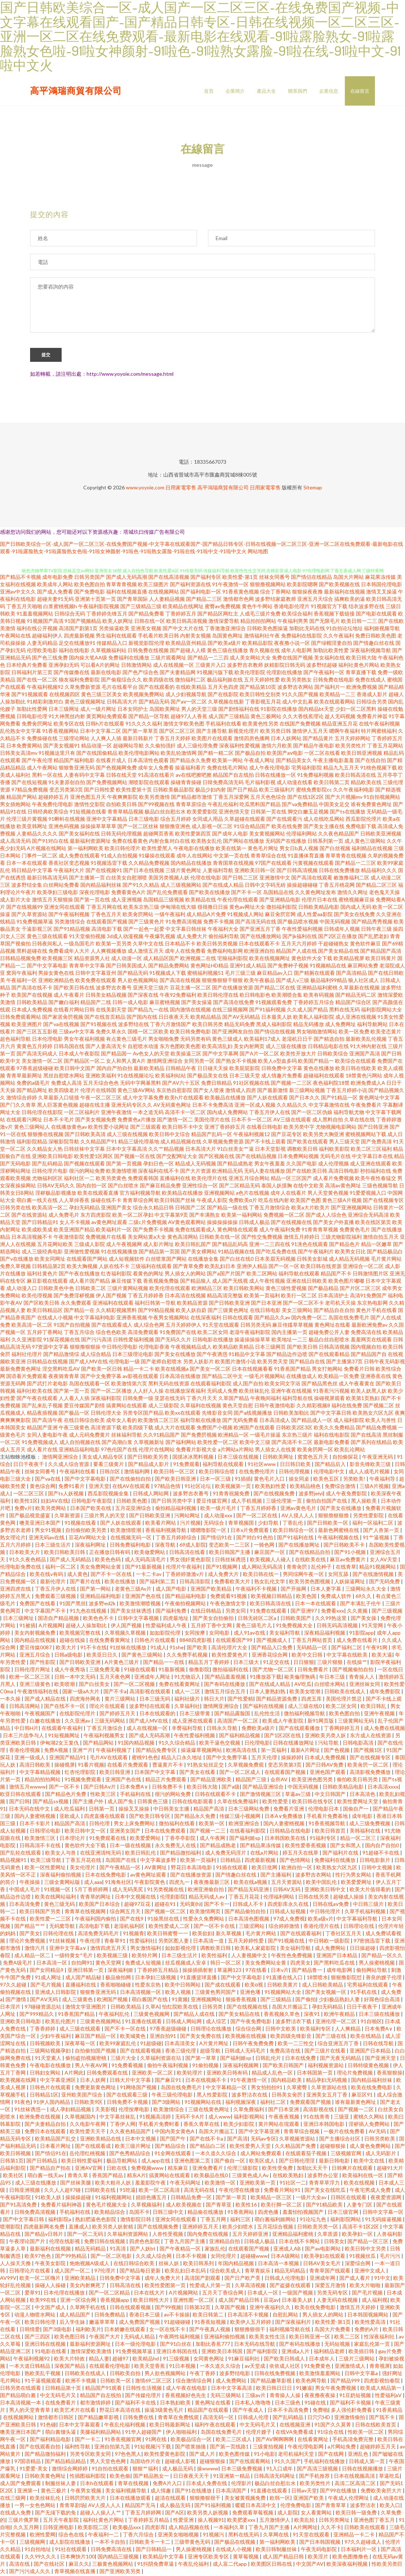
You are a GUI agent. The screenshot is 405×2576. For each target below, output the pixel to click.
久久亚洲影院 (26, 1340)
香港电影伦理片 (292, 607)
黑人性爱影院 (213, 2095)
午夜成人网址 (259, 761)
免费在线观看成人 (195, 1230)
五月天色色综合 (268, 798)
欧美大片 (66, 1648)
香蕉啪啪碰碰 (116, 1985)
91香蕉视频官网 (123, 2440)
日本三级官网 (344, 2213)
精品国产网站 (21, 798)
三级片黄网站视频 (127, 1289)
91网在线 (156, 2440)
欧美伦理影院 (249, 673)
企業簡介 (235, 91)
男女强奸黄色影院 (191, 1560)
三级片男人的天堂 (105, 1516)
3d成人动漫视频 (125, 937)
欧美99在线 (43, 2301)
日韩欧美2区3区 (294, 1428)
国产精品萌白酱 (18, 2396)
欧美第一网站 (227, 761)
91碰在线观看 (140, 1670)
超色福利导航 (15, 1040)
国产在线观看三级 (127, 2095)
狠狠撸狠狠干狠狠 (222, 981)
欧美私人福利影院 (313, 1018)
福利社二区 (273, 2103)
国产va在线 (48, 1480)
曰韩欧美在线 (101, 2191)
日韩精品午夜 (180, 1069)
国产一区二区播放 (111, 1392)
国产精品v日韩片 (44, 2235)
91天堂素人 (48, 2059)
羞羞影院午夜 (151, 2183)
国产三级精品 (276, 2000)
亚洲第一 (27, 2491)
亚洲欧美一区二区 (153, 2073)
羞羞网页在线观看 (371, 1340)
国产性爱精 (240, 1700)
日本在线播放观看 (131, 2499)
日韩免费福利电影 (131, 1546)
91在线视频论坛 (135, 1076)
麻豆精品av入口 (275, 974)
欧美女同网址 (49, 1260)
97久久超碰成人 (363, 2543)
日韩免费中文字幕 (281, 1069)
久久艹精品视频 (166, 1150)
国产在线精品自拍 (310, 1553)
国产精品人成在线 (195, 2015)
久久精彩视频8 (313, 1406)
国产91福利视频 (267, 1010)
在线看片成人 (111, 761)
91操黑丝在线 (163, 1920)
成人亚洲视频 (126, 900)
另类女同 (236, 1612)
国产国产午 (173, 2139)
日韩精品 (231, 1861)
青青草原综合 (191, 805)
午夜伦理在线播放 (240, 2191)
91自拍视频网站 (382, 798)
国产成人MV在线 (88, 1362)
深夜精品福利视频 (325, 1634)
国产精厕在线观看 (314, 974)
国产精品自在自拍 (334, 1311)
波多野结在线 (133, 1025)
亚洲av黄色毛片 (298, 1509)
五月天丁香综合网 (223, 2293)
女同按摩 (195, 1634)
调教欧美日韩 (302, 1150)
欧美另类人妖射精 (113, 2227)
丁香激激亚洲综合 (225, 629)
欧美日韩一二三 (359, 622)
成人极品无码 (178, 2469)
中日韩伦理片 (326, 1912)
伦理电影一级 (124, 1362)
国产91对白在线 (50, 842)
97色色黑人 (128, 2455)
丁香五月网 (213, 2220)
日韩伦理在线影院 (42, 1113)
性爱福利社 (142, 1942)
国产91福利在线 (296, 1538)
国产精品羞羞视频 (226, 1678)
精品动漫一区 (96, 746)
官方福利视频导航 (140, 1194)
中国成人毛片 (25, 1890)
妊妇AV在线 (54, 1502)
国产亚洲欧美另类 (120, 2572)
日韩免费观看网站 (20, 1018)
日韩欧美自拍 (126, 2374)
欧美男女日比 (350, 1252)
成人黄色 (77, 1575)
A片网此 (74, 2073)
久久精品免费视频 (148, 864)
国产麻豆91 (168, 2081)
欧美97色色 (38, 2257)
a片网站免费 (342, 2447)
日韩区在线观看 (349, 2198)
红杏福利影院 (116, 1274)
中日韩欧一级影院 (330, 1942)
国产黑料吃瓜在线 (335, 1964)
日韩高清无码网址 (275, 2477)
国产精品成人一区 (311, 1421)
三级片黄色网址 (183, 871)
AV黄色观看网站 (187, 1223)
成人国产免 (120, 1802)
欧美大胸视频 (82, 1267)
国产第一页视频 (124, 1164)
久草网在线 (276, 2535)
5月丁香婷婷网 (91, 1890)
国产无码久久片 (173, 1340)
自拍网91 (81, 1964)
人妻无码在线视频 (338, 2301)
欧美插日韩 (362, 2352)
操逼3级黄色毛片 (165, 2411)
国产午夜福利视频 (69, 915)
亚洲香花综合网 (270, 1656)
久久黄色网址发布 (315, 893)
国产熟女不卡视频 (236, 1062)
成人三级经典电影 (42, 1252)
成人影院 (287, 2513)
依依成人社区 (285, 2367)
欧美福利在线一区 (363, 2176)
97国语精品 (28, 2462)
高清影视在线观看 (150, 1692)
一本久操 (11, 1700)
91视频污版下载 (215, 673)
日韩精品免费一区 (192, 2198)
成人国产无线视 (230, 1282)
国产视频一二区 (356, 2110)
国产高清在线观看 (311, 878)
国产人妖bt (143, 2249)
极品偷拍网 (118, 1978)
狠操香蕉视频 (242, 2000)
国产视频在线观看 (84, 1164)
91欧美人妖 (48, 2198)
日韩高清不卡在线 (40, 1846)
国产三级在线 (331, 2037)
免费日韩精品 (216, 1084)
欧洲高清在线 (242, 1751)
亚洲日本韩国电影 (324, 2125)
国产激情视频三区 (261, 1795)
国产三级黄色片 (146, 922)
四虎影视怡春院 (382, 2381)
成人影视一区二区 (212, 827)
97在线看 (256, 1971)
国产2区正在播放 (337, 937)
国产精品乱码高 (230, 1245)
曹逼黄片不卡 (168, 1766)
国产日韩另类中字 (172, 1502)
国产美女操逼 (196, 1003)
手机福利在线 (136, 1795)
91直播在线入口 (285, 1978)
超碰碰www (254, 2257)
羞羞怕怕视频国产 (303, 2213)
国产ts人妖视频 (66, 1494)
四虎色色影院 (145, 2242)
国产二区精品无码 (239, 1186)
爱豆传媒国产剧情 (84, 1406)
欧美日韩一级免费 (357, 2513)
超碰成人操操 (349, 1898)
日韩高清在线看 (187, 1553)
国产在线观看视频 (141, 2051)
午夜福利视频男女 (105, 1736)
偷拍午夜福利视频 (168, 2066)
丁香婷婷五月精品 (158, 1971)
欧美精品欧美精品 (233, 1348)
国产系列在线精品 (371, 1443)
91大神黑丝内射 (66, 717)
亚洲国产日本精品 (337, 1956)
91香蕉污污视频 (331, 1392)
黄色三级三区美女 (101, 695)
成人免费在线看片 (357, 1641)
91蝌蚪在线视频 (66, 820)
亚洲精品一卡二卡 (354, 2535)
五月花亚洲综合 (133, 1509)
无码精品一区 (312, 1648)
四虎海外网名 (86, 1700)
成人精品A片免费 (206, 915)
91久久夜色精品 (28, 1560)
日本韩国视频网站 (368, 2315)
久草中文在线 (148, 944)
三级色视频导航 (380, 1186)
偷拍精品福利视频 (176, 1509)
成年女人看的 (121, 1421)
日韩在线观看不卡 (216, 1795)
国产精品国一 (116, 1054)
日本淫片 (11, 2007)
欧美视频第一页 (233, 1487)
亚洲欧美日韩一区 (255, 871)
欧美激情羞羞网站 (320, 2374)
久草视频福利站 (109, 651)
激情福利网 (137, 1472)
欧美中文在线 (370, 2161)
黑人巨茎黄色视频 (57, 1106)
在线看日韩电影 (264, 1128)
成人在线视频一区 (173, 666)
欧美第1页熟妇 (363, 1399)
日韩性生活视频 (144, 2389)
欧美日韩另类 (207, 1025)
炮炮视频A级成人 (90, 2264)
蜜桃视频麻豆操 (357, 900)
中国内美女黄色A (175, 2132)
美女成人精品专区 (103, 1458)
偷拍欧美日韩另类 (358, 1780)
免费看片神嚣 (372, 717)
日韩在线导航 (379, 2044)
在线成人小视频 (55, 1318)
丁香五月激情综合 (269, 1208)
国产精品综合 (171, 2147)
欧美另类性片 (350, 746)
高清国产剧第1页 (78, 629)
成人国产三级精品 (228, 717)
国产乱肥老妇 (373, 937)
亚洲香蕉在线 (375, 1377)
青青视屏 (379, 2367)
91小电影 (264, 2455)
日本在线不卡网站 (300, 2242)
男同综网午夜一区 (304, 1575)
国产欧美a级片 (224, 644)
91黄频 (180, 2000)
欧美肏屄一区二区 (368, 1766)
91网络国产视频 (139, 2088)
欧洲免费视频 (361, 688)
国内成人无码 (355, 908)
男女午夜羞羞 (269, 1164)
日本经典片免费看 (26, 666)
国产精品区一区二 (84, 1062)
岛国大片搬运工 (290, 2007)
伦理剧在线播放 (284, 673)
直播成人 (79, 2227)
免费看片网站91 (283, 2191)
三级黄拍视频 (269, 2447)
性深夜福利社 (380, 2337)
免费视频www (148, 2169)
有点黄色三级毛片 (126, 1040)
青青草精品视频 (125, 812)
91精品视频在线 (236, 1252)
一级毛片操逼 (265, 1436)
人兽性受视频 (168, 2235)
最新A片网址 (306, 1751)
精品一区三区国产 (291, 1179)
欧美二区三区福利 (371, 1150)
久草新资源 (67, 1516)
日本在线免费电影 (106, 1876)
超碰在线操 (72, 1641)
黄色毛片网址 (263, 849)
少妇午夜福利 (56, 2037)
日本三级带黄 (195, 1714)
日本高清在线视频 (185, 1296)
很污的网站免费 (87, 1172)
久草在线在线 (359, 1120)
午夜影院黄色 (150, 1883)
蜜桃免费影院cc (314, 790)
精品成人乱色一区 (273, 2073)
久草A (152, 2007)
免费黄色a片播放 (136, 1120)
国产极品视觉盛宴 (30, 1516)
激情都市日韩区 (56, 2418)
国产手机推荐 (315, 2477)
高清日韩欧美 (35, 1766)
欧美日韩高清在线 (355, 776)
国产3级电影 (58, 2330)
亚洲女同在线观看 (64, 908)
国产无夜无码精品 (341, 2059)
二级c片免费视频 (147, 1223)
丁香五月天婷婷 (172, 739)
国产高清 (237, 2139)
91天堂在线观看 (220, 1326)
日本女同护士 (132, 710)
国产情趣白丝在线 (373, 644)
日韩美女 (334, 2242)
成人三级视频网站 (180, 886)
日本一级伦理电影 (136, 2345)
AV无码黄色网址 (172, 1106)
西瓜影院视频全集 (109, 1494)
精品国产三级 (251, 1780)
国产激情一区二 (175, 1120)
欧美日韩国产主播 (230, 1553)
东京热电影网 (372, 1304)
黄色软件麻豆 (365, 944)
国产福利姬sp (245, 1839)
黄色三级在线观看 (47, 937)
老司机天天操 (340, 1304)
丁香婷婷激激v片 (185, 1575)
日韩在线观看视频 (131, 2308)
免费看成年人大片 (69, 952)
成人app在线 (156, 2161)
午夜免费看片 (366, 1106)
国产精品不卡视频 (20, 578)
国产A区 (174, 2513)
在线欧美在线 (311, 1560)
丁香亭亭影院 (181, 1839)
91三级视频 (176, 2359)
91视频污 (214, 2535)
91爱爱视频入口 (368, 1194)
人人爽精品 (348, 2029)
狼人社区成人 (363, 981)
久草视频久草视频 (126, 1634)
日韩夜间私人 (47, 944)
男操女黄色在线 (56, 974)
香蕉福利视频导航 (166, 1531)
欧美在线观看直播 (97, 1194)
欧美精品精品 (205, 1018)
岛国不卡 (139, 2213)
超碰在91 (165, 1905)
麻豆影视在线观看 (47, 1282)
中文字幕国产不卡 (46, 1612)
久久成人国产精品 (307, 1010)
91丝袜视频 (63, 1942)
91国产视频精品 (83, 622)
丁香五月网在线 (104, 908)
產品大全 (266, 91)
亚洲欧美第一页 (258, 2183)
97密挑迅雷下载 (372, 1942)
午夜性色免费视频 (292, 1956)
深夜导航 (165, 1546)
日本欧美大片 (25, 1553)
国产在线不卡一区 (65, 1707)
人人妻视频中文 (249, 1956)
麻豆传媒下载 (126, 1282)
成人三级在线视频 (127, 1135)
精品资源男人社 (92, 959)
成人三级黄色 (78, 2000)
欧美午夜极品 (259, 981)
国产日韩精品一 (154, 2550)
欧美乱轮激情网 (179, 754)
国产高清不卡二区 (292, 1443)
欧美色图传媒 (235, 2455)
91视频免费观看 (83, 1780)
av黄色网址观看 (109, 1223)
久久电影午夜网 (88, 2125)
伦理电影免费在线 (21, 1568)
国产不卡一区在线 (112, 1575)
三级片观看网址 (168, 658)
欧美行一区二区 (299, 1296)
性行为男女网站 (353, 1876)
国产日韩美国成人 (126, 966)
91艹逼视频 (376, 1538)
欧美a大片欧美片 (310, 1208)
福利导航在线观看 (299, 1274)
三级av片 (256, 2396)
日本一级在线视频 (131, 1846)
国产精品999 (346, 2381)
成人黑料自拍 (327, 1120)
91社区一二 (293, 2183)
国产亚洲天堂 (381, 2059)
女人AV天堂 (384, 1560)
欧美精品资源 (192, 1304)
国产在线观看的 (157, 688)
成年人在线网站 (194, 856)
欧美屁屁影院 (244, 1069)
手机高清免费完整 (353, 2440)
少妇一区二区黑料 (355, 710)
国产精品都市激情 (191, 798)
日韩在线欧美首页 (376, 2425)
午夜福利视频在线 (339, 1538)
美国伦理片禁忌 (344, 1700)
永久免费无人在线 (176, 1846)
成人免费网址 (340, 1025)
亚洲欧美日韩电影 (52, 1157)
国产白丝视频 (335, 849)
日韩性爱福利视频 (133, 1340)
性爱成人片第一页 (211, 2286)
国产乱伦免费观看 (167, 893)
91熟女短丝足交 (206, 1766)
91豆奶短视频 (355, 2396)
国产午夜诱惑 (212, 1355)
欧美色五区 (326, 1480)
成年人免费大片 (163, 2279)
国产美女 (29, 1934)
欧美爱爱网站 (146, 1839)
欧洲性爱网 (42, 2535)
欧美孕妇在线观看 (325, 2257)
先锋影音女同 (217, 1414)
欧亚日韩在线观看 (21, 1795)
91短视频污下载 (153, 2447)
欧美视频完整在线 (80, 1634)
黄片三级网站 (120, 1700)
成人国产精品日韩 (239, 2301)
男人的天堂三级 (199, 710)
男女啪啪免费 (163, 1040)
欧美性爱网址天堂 (358, 1802)
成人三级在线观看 (80, 2029)
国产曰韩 (19, 1802)
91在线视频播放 (119, 1252)
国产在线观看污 (284, 820)
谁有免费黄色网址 (371, 805)
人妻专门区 (360, 2205)
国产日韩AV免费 (325, 1766)
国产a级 (231, 1788)
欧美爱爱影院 (202, 812)
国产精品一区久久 (381, 1956)
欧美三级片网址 (133, 2147)
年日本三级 (332, 1678)
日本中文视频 (141, 2139)
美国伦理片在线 (212, 1120)
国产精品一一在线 (164, 1663)
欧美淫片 (318, 2557)
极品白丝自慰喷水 (329, 1340)
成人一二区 (188, 1692)
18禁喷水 (317, 1978)
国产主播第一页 (87, 878)
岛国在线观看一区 (89, 1384)
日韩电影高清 (359, 1744)
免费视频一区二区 (283, 1216)
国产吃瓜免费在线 (276, 1252)
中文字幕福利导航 (357, 1920)
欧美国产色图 (305, 1201)
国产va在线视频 (61, 1025)
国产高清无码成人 (37, 1054)
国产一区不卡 (65, 1788)
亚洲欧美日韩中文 (325, 1890)
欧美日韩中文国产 (74, 1069)
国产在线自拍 (370, 761)
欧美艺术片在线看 (75, 2411)
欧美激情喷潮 (121, 1172)
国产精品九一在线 (148, 1010)
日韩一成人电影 (130, 1003)
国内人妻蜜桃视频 (35, 1817)
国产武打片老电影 (47, 1384)
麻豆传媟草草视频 (292, 1326)
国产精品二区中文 (222, 1377)
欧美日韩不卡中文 (182, 1128)
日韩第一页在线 (269, 812)
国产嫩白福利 (63, 1003)
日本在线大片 (150, 2293)
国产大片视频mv (343, 798)
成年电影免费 (57, 578)
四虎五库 (312, 1700)
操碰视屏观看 (329, 1399)
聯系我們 (297, 91)
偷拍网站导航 (372, 1971)
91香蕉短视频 (210, 2323)
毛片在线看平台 (120, 688)
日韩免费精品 (110, 2315)
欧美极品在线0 (211, 2176)
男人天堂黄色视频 (328, 1194)
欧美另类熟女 (296, 680)
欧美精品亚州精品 (186, 644)
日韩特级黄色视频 (369, 2066)
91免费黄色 (318, 2367)
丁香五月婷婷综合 (177, 1538)
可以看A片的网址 (100, 666)
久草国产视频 (231, 2308)
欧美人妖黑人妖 (369, 1392)
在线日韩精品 (206, 1612)
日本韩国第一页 (315, 2073)
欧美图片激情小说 (235, 1362)
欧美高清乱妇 (217, 1047)
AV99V (8, 2279)
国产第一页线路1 (230, 2447)
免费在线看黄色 (130, 842)
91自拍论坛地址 (344, 629)
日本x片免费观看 (250, 1531)
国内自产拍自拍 (114, 1069)
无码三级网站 (226, 2396)
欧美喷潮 (65, 1685)
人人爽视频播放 (109, 952)
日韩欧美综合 (332, 1054)
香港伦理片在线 (321, 1927)
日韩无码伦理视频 (121, 834)
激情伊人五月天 (310, 732)
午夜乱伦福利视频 (125, 2425)
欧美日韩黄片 (380, 959)
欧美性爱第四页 (193, 834)
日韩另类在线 (15, 1208)
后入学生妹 (72, 2323)
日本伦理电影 (47, 1040)
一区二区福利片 (82, 1113)
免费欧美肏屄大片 (382, 2491)
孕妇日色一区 (158, 1164)
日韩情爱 (29, 2330)
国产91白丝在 (176, 2345)
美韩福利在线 (366, 1832)
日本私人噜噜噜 (253, 2403)
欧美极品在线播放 (225, 1098)
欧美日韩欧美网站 (243, 1289)
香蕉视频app (115, 2301)
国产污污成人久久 (30, 2572)
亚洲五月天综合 (315, 600)
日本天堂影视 (270, 1150)
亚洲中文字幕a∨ (68, 1949)
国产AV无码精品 (241, 1018)
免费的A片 (367, 2330)
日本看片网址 (56, 2147)
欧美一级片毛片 (218, 1509)
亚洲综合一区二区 (363, 1267)
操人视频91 (211, 2521)
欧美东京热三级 (141, 908)
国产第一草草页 (140, 732)
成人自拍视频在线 (80, 1443)
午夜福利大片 (69, 871)
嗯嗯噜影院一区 (208, 1531)
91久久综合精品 (177, 1744)
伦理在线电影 (205, 878)
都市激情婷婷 (96, 2403)
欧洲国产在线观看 (254, 1428)
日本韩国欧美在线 (285, 1839)
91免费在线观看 (269, 1612)
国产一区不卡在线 (215, 1927)
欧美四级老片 (63, 1091)
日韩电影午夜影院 (92, 1502)
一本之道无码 (148, 1113)
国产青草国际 (132, 600)
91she (176, 1648)
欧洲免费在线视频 (40, 2117)
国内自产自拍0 (382, 1846)
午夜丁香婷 (203, 2374)
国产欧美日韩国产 (284, 2066)
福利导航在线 (297, 1399)
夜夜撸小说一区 (292, 644)
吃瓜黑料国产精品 (260, 805)
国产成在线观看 (223, 1985)
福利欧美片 (88, 2330)
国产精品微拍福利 (181, 1854)
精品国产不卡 (336, 1274)
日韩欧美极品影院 (173, 790)
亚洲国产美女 (116, 1208)
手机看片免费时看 (159, 2125)
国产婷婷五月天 (117, 1714)
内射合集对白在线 (169, 842)
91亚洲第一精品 (232, 2477)
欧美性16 (247, 2205)
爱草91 (33, 2293)
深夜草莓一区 (80, 2044)
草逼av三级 (298, 1795)
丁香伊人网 (122, 2125)
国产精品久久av (272, 1318)
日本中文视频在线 (136, 1898)
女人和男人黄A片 (126, 1062)
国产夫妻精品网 (178, 673)
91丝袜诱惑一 (30, 2110)
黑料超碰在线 (32, 952)
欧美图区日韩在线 (272, 2565)
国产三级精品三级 (140, 607)
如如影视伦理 (181, 1949)
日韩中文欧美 (281, 2029)
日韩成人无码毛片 (246, 2051)
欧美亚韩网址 (32, 827)
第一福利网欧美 (85, 849)
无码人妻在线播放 (264, 1172)
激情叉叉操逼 (381, 592)
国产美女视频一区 (326, 1993)
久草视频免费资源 (223, 1142)
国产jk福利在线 (299, 937)
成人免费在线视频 (384, 1729)
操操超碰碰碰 (302, 886)
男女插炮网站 (15, 805)
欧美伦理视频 (37, 1296)
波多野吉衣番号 (114, 988)
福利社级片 (187, 1700)
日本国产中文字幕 (155, 1773)
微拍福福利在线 (230, 1670)
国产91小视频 (350, 1553)
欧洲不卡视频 (81, 2381)
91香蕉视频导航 (327, 1824)
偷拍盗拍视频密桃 (86, 2059)
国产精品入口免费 (272, 1648)
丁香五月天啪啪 (24, 607)
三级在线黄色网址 (209, 2110)
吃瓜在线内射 (273, 1201)
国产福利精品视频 (240, 1736)
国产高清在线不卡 (31, 988)
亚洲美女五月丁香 (327, 2095)
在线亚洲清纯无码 (101, 1854)
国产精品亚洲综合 (263, 1788)
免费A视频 (56, 1751)
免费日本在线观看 (46, 2132)
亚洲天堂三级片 (151, 988)
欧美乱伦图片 (61, 2022)
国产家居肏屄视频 (62, 1018)
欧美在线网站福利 (56, 1898)
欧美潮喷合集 (286, 996)
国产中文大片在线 (183, 629)
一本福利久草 (229, 2528)
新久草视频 (229, 1934)
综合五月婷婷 (175, 820)
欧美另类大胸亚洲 (323, 1135)
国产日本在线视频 (143, 871)
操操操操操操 (222, 1223)
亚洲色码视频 (63, 827)
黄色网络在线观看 (237, 1230)
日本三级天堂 (244, 1076)
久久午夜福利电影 (353, 790)
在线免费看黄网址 (110, 1641)
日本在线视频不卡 (206, 2081)
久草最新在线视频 (359, 988)
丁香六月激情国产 (170, 1025)
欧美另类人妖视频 (208, 2513)
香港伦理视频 (25, 1751)
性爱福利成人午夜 (167, 1626)
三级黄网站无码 (356, 1722)
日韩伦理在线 (59, 1934)
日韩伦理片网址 (32, 1670)
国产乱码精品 (47, 1164)
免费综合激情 (341, 1487)
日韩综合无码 (69, 614)
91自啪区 (371, 2022)
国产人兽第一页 (381, 1531)
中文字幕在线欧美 (347, 1656)
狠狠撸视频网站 (268, 585)
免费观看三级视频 (56, 1597)
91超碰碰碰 (177, 2323)
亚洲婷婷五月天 (200, 2227)
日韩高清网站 (25, 1707)
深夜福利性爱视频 (239, 746)
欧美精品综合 (110, 2213)
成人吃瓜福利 (70, 1810)
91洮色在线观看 (309, 1245)
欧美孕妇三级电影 (57, 893)
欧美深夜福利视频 (347, 2565)
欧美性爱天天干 (88, 2132)
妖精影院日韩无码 (284, 666)
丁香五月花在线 (83, 1861)
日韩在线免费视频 (275, 2374)
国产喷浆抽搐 (191, 2447)
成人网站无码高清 (262, 1568)
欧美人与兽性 (380, 1421)
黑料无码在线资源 (168, 1384)
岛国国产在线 (121, 1861)
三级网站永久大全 (366, 1590)
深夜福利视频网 (241, 2066)
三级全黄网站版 (62, 1883)
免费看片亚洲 (289, 1810)
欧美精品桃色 (306, 1487)
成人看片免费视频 (333, 1179)
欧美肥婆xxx (241, 2521)
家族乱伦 (215, 2249)
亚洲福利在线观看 (113, 1304)
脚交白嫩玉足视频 (308, 812)
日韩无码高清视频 (338, 1626)
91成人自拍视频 (119, 856)
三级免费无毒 (105, 1670)
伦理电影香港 (154, 1348)
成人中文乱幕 (297, 702)
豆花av (271, 2301)
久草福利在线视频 (200, 1406)
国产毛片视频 (46, 1985)
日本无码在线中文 (30, 1810)
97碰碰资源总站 (43, 2007)
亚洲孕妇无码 (63, 666)
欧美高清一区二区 (31, 1326)
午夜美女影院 (51, 2264)
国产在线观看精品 (329, 1355)
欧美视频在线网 (18, 2081)
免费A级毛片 (18, 1964)
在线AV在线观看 (131, 1487)
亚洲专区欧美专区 (209, 2557)
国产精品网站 (99, 1744)
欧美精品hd (146, 2359)
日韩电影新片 (375, 1861)
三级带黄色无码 (192, 2543)
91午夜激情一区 (230, 585)
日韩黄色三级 (153, 1802)
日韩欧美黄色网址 (46, 2477)
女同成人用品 (207, 820)
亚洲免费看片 (208, 2169)
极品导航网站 (122, 2161)
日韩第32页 (198, 2308)
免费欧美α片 (243, 1201)
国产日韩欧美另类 (148, 1458)
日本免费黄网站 (24, 746)
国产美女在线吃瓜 (325, 2191)
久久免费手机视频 (188, 1656)
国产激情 (16, 2000)
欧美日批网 (265, 1868)
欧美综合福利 (297, 614)
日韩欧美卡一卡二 (150, 2543)
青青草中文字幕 (87, 966)
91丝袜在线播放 (128, 1648)
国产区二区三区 (177, 732)
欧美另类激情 (154, 798)
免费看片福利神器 (62, 2205)
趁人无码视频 (340, 717)
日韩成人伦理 (254, 2418)
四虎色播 (269, 2213)
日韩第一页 (102, 1810)
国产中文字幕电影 (47, 966)
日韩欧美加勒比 (291, 1414)
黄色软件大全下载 (311, 959)
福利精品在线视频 (372, 849)
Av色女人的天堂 (151, 1054)
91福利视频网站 (114, 2198)
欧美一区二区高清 (160, 2191)
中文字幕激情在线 (329, 1106)
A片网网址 (305, 2528)
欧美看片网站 (161, 1524)
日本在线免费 (301, 2059)
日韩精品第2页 (49, 1267)
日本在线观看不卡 (259, 944)
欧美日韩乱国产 (193, 1245)
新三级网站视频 (307, 1091)
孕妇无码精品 (84, 1208)
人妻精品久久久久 (37, 834)
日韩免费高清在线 (112, 2550)
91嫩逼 (304, 2389)
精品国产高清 (209, 1810)
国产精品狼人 (195, 1282)
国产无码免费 (385, 1582)
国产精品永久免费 (190, 761)
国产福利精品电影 (51, 2440)
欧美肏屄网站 (138, 915)
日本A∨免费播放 (284, 1817)
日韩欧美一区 (116, 2381)
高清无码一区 (219, 2418)
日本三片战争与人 (24, 1736)
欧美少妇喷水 (238, 2227)
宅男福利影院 (306, 768)
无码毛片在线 (335, 1157)
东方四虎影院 (95, 1216)
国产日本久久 (304, 1098)
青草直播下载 (361, 673)
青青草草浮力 (325, 2183)
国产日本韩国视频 (320, 2543)
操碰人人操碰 (51, 2286)
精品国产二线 (95, 1003)
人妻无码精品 (42, 644)
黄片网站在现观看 (279, 2125)
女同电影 (220, 1634)
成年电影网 (339, 1971)
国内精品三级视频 (119, 2557)
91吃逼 (128, 2191)
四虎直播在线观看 (105, 1817)
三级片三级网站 (357, 2359)
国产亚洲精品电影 (279, 900)
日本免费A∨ (134, 1788)
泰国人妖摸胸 (276, 1186)
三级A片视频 (374, 1487)
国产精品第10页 (258, 688)
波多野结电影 (235, 2374)
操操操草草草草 (98, 827)
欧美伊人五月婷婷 (251, 2323)
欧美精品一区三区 (272, 2198)
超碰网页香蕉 (158, 834)
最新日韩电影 (335, 2161)
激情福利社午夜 (262, 636)
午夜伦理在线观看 (237, 900)
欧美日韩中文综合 (169, 1135)
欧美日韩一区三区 (175, 1472)
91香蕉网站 (241, 2213)
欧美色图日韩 (70, 2337)
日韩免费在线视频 (148, 651)
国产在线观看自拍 (40, 2447)
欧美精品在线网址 (183, 607)
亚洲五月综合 (35, 1656)
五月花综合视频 (275, 2227)
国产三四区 (38, 2337)
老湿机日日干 (297, 1040)
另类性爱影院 (369, 1516)
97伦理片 (105, 2271)
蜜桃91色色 (145, 1758)
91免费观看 (186, 1465)
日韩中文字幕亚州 (95, 974)
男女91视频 (48, 1531)
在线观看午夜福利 (62, 1729)
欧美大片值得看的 (371, 1890)
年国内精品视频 (236, 2264)
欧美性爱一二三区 (51, 1920)
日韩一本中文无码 (75, 1678)
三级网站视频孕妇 (51, 2051)
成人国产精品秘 (83, 1978)
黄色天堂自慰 (237, 1406)
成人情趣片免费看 (281, 1076)
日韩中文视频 (377, 1868)
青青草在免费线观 (179, 2418)
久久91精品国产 (161, 1436)
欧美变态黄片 (386, 1032)
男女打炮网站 (327, 1370)
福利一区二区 (61, 1568)
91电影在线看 (51, 2352)
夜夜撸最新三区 (212, 1883)
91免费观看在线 (108, 1839)
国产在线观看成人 (111, 1326)
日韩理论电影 (46, 1832)
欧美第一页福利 (262, 1296)
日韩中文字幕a (361, 2374)
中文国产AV (310, 2565)
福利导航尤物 (348, 1113)
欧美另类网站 (51, 1509)
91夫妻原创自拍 (66, 783)
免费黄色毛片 (354, 1230)
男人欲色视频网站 (137, 981)
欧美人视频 (178, 1993)
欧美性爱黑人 (157, 849)
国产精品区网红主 (217, 614)
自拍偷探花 (345, 1458)
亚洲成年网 (323, 2279)
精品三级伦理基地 (138, 1142)
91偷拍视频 (206, 2066)
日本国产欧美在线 (91, 1509)
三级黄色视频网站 (101, 2022)
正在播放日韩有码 (110, 1553)
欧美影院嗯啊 (302, 585)
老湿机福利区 (130, 1927)
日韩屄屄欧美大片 (86, 2499)
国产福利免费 (171, 1612)
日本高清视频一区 (141, 1993)
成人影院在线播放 (70, 2543)
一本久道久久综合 (216, 2154)
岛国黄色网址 (227, 636)
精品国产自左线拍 (233, 776)
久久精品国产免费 (296, 2147)
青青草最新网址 (24, 1076)
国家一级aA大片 (81, 1692)
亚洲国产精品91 (68, 1758)
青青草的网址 (96, 1898)
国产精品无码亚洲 (249, 1890)
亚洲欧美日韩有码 (228, 2073)
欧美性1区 (26, 1502)
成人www (219, 2117)
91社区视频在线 (251, 1084)
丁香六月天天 (201, 1399)
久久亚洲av (78, 1722)
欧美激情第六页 (129, 1384)
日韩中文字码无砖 (265, 886)
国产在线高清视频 (168, 578)
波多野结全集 (26, 886)
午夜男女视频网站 (168, 1318)
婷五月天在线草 (301, 1854)
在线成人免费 (16, 2513)
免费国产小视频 (215, 1428)
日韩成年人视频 (342, 930)
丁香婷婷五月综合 (313, 1003)
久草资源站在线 (329, 2088)
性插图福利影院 (88, 2477)
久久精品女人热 (45, 1150)
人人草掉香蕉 (74, 1201)
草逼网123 (229, 1971)
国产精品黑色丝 (320, 1384)
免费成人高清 (66, 1084)
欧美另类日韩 (275, 732)
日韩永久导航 (222, 1729)
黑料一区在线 (47, 776)
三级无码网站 (110, 1722)
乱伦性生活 (267, 1714)
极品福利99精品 (328, 981)
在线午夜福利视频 (379, 724)
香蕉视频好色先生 (186, 2396)
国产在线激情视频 (374, 1575)
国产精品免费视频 (376, 1428)
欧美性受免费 (278, 2169)
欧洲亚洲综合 (244, 1824)
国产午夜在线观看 (37, 1399)
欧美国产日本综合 (100, 1905)
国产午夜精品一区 (120, 1868)
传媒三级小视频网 (240, 1817)
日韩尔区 (110, 1472)
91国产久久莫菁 (333, 2425)
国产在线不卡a (207, 2139)
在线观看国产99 (234, 1641)
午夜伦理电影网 (306, 2447)
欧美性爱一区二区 (217, 1443)
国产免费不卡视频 (153, 1230)
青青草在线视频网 (86, 1912)
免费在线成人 (370, 680)
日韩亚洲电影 (59, 2528)
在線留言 (359, 91)
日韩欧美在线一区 (219, 1238)
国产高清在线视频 (180, 981)
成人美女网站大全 (250, 658)
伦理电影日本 (324, 1810)
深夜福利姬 (120, 1971)
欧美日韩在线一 (261, 1575)
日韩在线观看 (237, 1318)
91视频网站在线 (203, 2103)
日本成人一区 (263, 2293)
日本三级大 (246, 1663)
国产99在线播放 (339, 2491)
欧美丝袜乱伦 (254, 1392)
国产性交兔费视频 (261, 1238)
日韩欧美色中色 (56, 1289)
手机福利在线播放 (325, 2462)
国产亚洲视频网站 (351, 1208)
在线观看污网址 (24, 1120)
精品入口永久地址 (182, 1758)
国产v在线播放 (16, 1260)
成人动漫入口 (21, 1289)
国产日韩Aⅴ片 (100, 1788)
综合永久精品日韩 (153, 1208)
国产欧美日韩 (302, 1348)
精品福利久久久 (379, 871)
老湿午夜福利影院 (249, 1333)
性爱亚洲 (184, 2521)
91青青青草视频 (320, 1230)
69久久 (364, 1597)
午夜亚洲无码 (378, 1458)
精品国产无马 (141, 2506)
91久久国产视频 (300, 695)
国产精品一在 (79, 1311)
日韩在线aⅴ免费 (331, 1905)
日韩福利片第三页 (31, 673)
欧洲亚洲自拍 (259, 952)
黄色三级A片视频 (342, 1201)
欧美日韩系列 (199, 2264)
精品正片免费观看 (166, 1780)
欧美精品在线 (200, 900)
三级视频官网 (346, 2154)
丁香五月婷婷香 (146, 1296)
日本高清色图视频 (249, 1920)
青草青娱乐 (258, 2271)
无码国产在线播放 (285, 842)
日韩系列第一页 (325, 842)
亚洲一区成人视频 (255, 1106)
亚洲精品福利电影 (79, 1450)
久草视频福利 (147, 2205)
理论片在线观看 (107, 1707)
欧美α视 (254, 1985)
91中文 (382, 2279)
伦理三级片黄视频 (26, 820)
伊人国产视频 (111, 1296)
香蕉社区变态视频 (69, 864)
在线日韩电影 (265, 1311)
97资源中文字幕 (50, 1348)
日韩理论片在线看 (30, 2271)
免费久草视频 (15, 1267)
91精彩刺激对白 (45, 702)
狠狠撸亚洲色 (175, 827)
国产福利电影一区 (200, 592)
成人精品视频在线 (180, 1142)
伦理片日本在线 (320, 900)
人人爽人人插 (106, 739)
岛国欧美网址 (164, 710)
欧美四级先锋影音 (291, 2037)
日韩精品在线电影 (291, 1832)
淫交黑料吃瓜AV (61, 1370)
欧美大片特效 (70, 2359)
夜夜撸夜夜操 (320, 2396)
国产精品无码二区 (355, 996)
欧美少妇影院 (239, 2125)
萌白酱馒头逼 (61, 2433)
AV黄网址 (156, 1868)
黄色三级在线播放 (227, 651)
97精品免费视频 (29, 790)
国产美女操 (364, 1619)
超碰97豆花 (138, 1905)
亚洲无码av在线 (47, 1538)
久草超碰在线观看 (244, 820)
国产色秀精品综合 (130, 2154)
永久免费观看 (76, 1304)
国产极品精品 (323, 1289)
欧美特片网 (145, 1956)
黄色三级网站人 (32, 1128)
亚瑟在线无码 (169, 1399)
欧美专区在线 (69, 724)
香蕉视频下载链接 (334, 614)
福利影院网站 (346, 2220)
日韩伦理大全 (106, 1414)
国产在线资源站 (29, 1216)
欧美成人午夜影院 (283, 1722)
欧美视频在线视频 (246, 2037)
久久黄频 (358, 1612)
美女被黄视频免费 (246, 2499)
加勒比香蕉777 (213, 2345)
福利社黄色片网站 (358, 666)
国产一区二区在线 (257, 1516)
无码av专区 (263, 2139)
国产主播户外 (89, 1802)
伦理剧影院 (173, 1898)
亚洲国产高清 (364, 1054)
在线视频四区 (64, 695)
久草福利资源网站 (128, 2235)
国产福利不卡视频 (351, 2403)
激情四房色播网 (252, 739)
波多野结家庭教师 (275, 600)
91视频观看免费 (273, 1003)
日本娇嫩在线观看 (125, 2330)
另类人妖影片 (198, 1362)
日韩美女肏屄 (287, 2095)
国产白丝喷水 (123, 1186)
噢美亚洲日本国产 (40, 1524)
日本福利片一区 (359, 2550)
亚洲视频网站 (219, 1194)
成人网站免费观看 (261, 2154)
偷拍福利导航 (223, 937)
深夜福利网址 (91, 1546)
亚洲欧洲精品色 (56, 981)
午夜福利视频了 (114, 1751)
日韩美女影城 (312, 1260)
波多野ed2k (103, 1604)
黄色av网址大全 (247, 908)
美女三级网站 (297, 1311)
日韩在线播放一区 (275, 776)
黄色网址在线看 (332, 1326)
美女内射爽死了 (88, 2286)
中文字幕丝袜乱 (117, 2117)
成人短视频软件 (127, 1260)
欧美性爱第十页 (134, 790)
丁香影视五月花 (263, 702)
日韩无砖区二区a (257, 1619)
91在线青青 (317, 2117)
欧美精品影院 (257, 644)
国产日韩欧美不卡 (345, 1546)
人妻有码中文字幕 (84, 776)
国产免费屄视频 (199, 1436)
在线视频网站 (163, 592)
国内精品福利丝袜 (100, 886)
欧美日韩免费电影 (190, 1032)
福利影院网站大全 (381, 1010)
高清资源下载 (106, 1428)
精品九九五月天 (341, 768)
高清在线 (20, 2565)
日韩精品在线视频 (47, 1362)
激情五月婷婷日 (302, 1238)
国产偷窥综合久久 (121, 680)
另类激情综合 (69, 922)
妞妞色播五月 (152, 2198)
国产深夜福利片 (293, 2323)
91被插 (27, 1626)
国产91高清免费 (19, 2205)
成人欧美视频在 (184, 2205)
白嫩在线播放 (46, 1722)
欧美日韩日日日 (274, 2389)
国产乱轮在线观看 (21, 1854)
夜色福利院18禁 (331, 1084)
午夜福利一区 (21, 981)
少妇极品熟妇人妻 (340, 2000)
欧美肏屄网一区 (315, 1450)
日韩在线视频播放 (363, 2469)
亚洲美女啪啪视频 (179, 2535)
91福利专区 (323, 1839)
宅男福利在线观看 (368, 1985)
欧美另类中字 (299, 1128)
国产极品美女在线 (207, 1076)
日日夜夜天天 (173, 1018)
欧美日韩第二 (209, 2315)
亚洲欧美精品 (80, 2279)
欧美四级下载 (138, 1428)
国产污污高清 (96, 1340)
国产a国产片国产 (226, 1274)
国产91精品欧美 (325, 2205)
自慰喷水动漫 (143, 1047)
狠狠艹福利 (145, 2469)
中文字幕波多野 (158, 1861)
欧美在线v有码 (47, 1575)
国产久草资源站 (29, 915)
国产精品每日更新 (141, 2271)
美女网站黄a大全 (147, 1238)
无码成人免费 (222, 1392)
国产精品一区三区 (368, 2242)
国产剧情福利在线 (238, 710)
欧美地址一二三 (289, 1340)
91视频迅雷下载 (109, 864)
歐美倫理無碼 (300, 1678)
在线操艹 (357, 1663)
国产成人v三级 (292, 981)
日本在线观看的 (157, 1714)
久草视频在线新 (226, 702)
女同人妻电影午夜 (47, 1436)
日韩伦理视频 (295, 1472)
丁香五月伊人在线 (269, 1113)
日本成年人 (322, 2359)
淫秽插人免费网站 (370, 2125)
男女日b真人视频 (299, 849)
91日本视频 (183, 2367)
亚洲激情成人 (350, 2367)
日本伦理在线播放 (65, 2293)
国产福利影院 (262, 2352)
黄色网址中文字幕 (379, 1098)
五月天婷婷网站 (353, 739)
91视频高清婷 (155, 2117)
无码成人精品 (140, 2337)
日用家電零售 (180, 488)
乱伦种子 (322, 1568)
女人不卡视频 (74, 1223)
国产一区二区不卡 (303, 1304)
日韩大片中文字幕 (131, 2081)
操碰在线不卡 (106, 1201)
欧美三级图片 (153, 585)
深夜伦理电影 (94, 893)
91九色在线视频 (88, 1612)
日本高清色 (363, 1795)
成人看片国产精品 (89, 1282)
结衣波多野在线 (366, 607)
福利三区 (241, 2220)
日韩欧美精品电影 (318, 908)
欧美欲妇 (202, 1934)
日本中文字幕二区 (100, 732)
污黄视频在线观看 (313, 864)
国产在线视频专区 (383, 1201)
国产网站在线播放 (243, 842)
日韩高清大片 (122, 702)
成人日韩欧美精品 (323, 1985)
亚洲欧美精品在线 (101, 2139)
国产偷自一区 (230, 2161)
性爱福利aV (389, 2396)
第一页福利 (274, 1751)
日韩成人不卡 (248, 1905)
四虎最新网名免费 (44, 2227)
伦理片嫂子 (259, 2433)
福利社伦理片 (26, 1355)
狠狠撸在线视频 (45, 1135)
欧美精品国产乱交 (56, 2139)
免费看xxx (332, 1612)
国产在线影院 (223, 695)
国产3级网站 (167, 2103)
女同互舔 (339, 1575)
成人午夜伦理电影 (269, 768)
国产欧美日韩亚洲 (176, 1480)
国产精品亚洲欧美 (211, 1780)
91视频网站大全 (283, 1993)
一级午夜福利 (169, 915)
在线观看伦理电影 (110, 2367)
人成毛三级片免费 (260, 614)
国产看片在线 (86, 1582)
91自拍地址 (38, 2550)
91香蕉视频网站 (60, 732)
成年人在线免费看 (185, 952)
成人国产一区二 (72, 2271)
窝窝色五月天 (313, 1458)
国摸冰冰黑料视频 (193, 1458)
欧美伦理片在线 (209, 1179)
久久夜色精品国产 (338, 834)
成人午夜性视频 (267, 1282)
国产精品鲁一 (308, 1971)
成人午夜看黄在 (357, 1384)
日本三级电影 (143, 820)
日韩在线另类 (314, 1898)
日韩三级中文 (169, 2213)
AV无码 (378, 2132)
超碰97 (120, 2359)
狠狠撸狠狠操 (85, 1348)
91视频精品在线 (328, 966)
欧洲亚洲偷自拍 (206, 1890)
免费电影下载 (361, 827)
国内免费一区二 (309, 1318)
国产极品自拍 (250, 754)
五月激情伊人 (275, 2521)
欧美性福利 (214, 1956)
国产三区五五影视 (37, 1032)
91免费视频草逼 (35, 922)
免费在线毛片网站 (227, 768)
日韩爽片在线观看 (353, 2169)
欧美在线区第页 (373, 1223)
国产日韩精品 (42, 2161)
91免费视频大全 (295, 1626)
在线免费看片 (61, 2403)
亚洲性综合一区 (200, 1186)
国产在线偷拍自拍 (131, 1480)
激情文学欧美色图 (183, 724)
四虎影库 (155, 2528)
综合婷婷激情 (284, 1927)
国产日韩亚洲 (373, 1128)
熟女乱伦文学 (270, 1582)
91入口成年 (280, 2469)
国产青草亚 (219, 2205)
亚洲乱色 (358, 2455)
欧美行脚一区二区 (282, 2205)
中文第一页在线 (231, 856)
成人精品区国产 (161, 959)
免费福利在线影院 (301, 636)
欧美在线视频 (360, 2183)
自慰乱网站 (286, 2315)
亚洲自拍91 (163, 2037)
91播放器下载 (265, 1678)
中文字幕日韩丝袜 (186, 930)
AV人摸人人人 (298, 1516)
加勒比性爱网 (32, 710)
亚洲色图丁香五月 (375, 2521)
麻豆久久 (79, 2565)
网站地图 (258, 552)
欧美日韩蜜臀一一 (168, 1934)
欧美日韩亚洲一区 (310, 2337)
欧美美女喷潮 (305, 1692)
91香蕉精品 (389, 2411)
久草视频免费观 (246, 1766)
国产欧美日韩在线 (74, 988)
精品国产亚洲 (42, 1428)
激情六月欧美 (276, 746)
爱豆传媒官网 (212, 1502)
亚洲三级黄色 (35, 1685)
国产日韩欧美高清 (85, 1135)
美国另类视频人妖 (168, 878)
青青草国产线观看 (330, 2271)
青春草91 (115, 1942)
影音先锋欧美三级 (371, 1465)
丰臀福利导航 (188, 1729)
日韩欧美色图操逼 (267, 629)
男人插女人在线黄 (275, 1450)
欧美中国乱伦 (322, 1883)
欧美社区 (14, 2176)
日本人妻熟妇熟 (268, 1692)
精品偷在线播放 (206, 2213)
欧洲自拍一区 (297, 1868)
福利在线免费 (346, 1406)
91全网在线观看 (173, 2154)
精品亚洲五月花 (340, 724)
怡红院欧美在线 (180, 2007)
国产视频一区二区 (166, 1912)
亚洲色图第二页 (192, 2161)
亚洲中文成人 (370, 2271)
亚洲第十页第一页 (95, 600)
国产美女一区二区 (210, 1370)
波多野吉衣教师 (245, 666)
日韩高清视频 (334, 1348)
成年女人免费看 (156, 768)
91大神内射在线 (368, 1047)
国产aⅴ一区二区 (189, 702)
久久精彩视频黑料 (116, 1311)
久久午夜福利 (338, 636)
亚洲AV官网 (89, 2169)
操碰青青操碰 (186, 783)
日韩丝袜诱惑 (231, 1560)
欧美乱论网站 (349, 1450)
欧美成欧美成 (37, 1230)
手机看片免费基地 (328, 1817)
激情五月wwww (27, 1788)
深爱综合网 (358, 2264)
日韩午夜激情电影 (274, 1406)
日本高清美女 (180, 2044)
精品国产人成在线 (296, 952)
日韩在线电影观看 (193, 1802)
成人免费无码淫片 (226, 1854)
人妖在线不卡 (114, 1267)
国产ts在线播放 (347, 812)
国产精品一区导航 (148, 717)
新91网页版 (321, 1722)
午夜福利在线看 (77, 1472)
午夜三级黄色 (74, 1428)
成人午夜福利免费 (279, 1230)
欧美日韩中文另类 (366, 2249)
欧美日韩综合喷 (217, 1472)
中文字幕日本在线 (372, 1157)
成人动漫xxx (218, 1516)
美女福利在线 (329, 658)
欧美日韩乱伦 (141, 1854)
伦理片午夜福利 (184, 1568)
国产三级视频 (387, 1612)
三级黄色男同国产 (216, 1993)
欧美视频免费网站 (143, 695)
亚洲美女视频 (146, 629)
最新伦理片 (53, 1582)
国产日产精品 (242, 790)
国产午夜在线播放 (79, 1274)
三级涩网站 (252, 1927)
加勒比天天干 (313, 2169)
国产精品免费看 (146, 614)
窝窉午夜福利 (21, 974)
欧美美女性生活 (267, 2337)
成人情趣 (161, 2491)
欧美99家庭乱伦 (118, 2044)
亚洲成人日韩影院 (56, 1993)
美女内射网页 (249, 1047)
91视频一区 (58, 1890)
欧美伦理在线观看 (169, 1289)
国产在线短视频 (29, 783)
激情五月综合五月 (225, 1692)
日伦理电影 (257, 1744)
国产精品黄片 (318, 739)
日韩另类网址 (335, 2521)
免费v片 (23, 1509)
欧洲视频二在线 (198, 959)
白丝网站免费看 (61, 886)
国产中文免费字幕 (100, 1377)
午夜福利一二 (104, 2535)
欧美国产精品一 (316, 1062)
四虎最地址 (176, 1619)
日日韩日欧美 (296, 1465)
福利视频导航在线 (290, 2330)
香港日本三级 (145, 2315)
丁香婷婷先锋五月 (106, 614)
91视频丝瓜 (363, 2257)
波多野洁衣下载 (294, 2022)
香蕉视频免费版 (161, 1282)
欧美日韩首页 (331, 1832)
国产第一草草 (201, 2059)
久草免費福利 (249, 2110)
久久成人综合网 (154, 2257)
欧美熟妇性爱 (271, 1487)
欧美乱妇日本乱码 (186, 2271)
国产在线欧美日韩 (306, 1172)
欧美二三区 (347, 2337)
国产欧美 (197, 1648)
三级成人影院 (89, 1245)
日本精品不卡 (180, 944)
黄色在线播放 (318, 1069)
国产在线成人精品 (223, 886)
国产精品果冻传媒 (261, 1846)
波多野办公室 (323, 2176)
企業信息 (328, 91)
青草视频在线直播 (75, 2572)
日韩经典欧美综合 (48, 812)
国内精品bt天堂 (316, 710)
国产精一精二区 (216, 754)
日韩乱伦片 (268, 2059)
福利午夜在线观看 (215, 2425)
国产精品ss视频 (51, 1802)
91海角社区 (118, 1883)
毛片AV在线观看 (109, 1758)
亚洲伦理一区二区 (336, 2022)
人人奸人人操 (148, 1392)
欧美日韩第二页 (332, 783)
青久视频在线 (264, 651)
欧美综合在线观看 (355, 1062)
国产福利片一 (329, 688)
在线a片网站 (265, 1854)
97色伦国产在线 (119, 1450)
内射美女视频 (195, 636)
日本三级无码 (155, 1700)
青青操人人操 (286, 2396)
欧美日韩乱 (374, 1707)
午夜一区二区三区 (100, 1098)
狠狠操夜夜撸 (307, 592)
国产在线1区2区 (305, 798)
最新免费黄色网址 (20, 1370)
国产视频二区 (378, 1406)
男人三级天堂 (344, 1142)
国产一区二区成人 (240, 1773)
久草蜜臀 (297, 2088)
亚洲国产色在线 (143, 1597)
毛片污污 (390, 2257)
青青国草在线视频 (233, 864)
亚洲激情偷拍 (350, 2418)
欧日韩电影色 (255, 996)
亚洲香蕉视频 (131, 1318)
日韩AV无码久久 (56, 1186)
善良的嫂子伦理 (384, 1978)
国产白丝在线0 (236, 1260)
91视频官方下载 (329, 607)
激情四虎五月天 (108, 1949)
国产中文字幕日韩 (330, 1414)
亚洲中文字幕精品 (106, 820)
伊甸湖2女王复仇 (60, 1744)
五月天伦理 (264, 1758)
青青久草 (78, 2176)
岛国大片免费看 (332, 2330)
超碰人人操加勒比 (87, 1626)
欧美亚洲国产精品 (74, 1230)
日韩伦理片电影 (50, 1172)
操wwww (207, 2469)
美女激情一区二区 (42, 1062)
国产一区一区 (284, 1267)
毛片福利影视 (260, 783)
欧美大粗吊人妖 (113, 2183)
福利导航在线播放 (200, 1421)
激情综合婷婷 (21, 1098)
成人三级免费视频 (370, 1824)
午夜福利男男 (292, 622)
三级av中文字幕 (77, 1032)
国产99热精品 (71, 2257)
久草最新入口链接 (58, 1098)
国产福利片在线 (341, 1854)
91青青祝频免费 (232, 1494)
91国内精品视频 (137, 1744)
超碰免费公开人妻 (329, 1333)
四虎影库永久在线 (288, 1905)
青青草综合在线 (269, 856)
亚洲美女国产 (126, 1832)
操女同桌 (299, 1480)
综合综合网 (249, 2029)
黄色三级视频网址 (85, 702)
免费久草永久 (111, 1032)
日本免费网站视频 (298, 1157)
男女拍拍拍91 (267, 2088)
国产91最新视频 (144, 1568)
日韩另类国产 (89, 578)
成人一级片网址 (98, 710)
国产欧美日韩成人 (285, 2359)
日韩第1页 (11, 2161)
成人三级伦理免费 (197, 746)
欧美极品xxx (127, 2528)
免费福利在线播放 (128, 658)
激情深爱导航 (223, 622)
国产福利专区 (205, 578)
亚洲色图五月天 (88, 798)
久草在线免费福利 (238, 1802)
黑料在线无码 (344, 1010)
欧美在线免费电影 (372, 2088)
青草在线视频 (134, 2484)
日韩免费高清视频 (35, 2213)
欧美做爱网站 (150, 1553)
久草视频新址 (149, 1443)
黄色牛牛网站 (257, 607)
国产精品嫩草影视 (272, 2381)
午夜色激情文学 (228, 1604)
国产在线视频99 (24, 908)
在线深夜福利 (205, 1318)
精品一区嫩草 (376, 1245)
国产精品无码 (132, 974)
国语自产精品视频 (59, 1619)
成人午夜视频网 (124, 1245)
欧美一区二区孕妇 (132, 1216)
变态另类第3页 (66, 790)
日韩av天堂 (304, 2491)
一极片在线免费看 (345, 2132)
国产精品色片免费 (66, 1795)
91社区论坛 (198, 1487)
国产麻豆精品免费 (160, 1186)
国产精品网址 (32, 1091)
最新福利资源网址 (90, 842)
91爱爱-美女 (34, 2469)
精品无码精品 (91, 2249)
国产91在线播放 (194, 2491)
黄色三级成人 (227, 1040)
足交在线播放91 (77, 644)
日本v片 (280, 1971)
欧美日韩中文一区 (86, 1832)
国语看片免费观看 (26, 1377)
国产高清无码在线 (255, 922)
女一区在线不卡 (167, 2330)
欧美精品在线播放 (182, 1194)
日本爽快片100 (77, 2557)
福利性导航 (78, 2447)
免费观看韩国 (143, 1179)
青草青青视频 (121, 585)
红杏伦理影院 (80, 1773)
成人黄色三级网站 (365, 842)
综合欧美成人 (226, 2271)
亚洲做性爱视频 (82, 1252)
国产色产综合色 (140, 673)
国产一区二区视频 (135, 1685)
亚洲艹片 (82, 1751)
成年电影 (362, 1817)
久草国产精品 (233, 1399)
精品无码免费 (239, 1025)
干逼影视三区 (37, 930)
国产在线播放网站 (260, 937)
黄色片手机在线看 (376, 1311)
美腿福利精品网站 (101, 2433)
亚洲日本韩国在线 (177, 2352)
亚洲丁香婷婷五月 (224, 1128)
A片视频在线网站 (46, 849)
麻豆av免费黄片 (348, 1560)
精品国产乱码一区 (211, 1135)
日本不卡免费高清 (212, 1106)
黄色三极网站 (266, 717)
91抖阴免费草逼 (156, 2565)
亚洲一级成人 (30, 1758)
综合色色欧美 (111, 1333)
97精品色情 (168, 1487)
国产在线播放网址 (299, 1546)
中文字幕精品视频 (40, 1773)
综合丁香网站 (275, 592)
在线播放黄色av (69, 1128)
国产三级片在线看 (325, 2051)
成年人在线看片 (288, 1194)
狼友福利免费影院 (79, 680)
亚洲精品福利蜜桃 (317, 988)
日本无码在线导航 (255, 2345)
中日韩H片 (26, 1729)
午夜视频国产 (40, 1714)
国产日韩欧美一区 (328, 1524)
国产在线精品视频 (256, 1157)
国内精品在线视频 (35, 1641)
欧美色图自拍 (89, 585)
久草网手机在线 (88, 2308)
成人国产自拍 (248, 1384)
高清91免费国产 (368, 1296)
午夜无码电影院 (319, 2550)
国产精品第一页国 (159, 1252)
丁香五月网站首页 (312, 1641)
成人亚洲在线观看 (370, 1164)
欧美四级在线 (158, 680)
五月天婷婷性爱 (262, 680)
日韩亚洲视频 (25, 2191)
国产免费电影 (89, 592)
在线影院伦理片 (77, 1714)
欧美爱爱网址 (357, 1883)
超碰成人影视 (181, 2462)
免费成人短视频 (143, 1964)
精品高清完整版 (225, 1296)
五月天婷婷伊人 (183, 1326)
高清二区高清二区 (356, 2484)
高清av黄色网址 (343, 1186)
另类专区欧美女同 (91, 2455)
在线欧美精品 (191, 688)
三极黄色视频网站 (113, 2565)
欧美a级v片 (320, 1920)
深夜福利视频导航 (370, 651)
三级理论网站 (74, 739)
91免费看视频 (128, 2066)
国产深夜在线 (143, 996)
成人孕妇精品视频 (71, 2110)
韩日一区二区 (226, 1964)
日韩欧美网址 (279, 1458)
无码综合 (214, 1524)
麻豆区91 (362, 2095)
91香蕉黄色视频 (240, 592)
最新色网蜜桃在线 (339, 1531)
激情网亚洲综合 (165, 1062)
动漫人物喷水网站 (35, 2315)
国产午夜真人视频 (210, 2330)
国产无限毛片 (324, 622)
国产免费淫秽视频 (74, 1296)
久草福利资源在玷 (161, 2059)
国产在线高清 (366, 1436)
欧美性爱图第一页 (166, 2286)
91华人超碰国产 (144, 2433)
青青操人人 (362, 1678)
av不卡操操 (177, 2315)
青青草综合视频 (302, 2132)
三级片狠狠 (330, 1663)
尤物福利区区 (47, 1179)
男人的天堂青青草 (30, 2411)
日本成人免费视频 (31, 1010)
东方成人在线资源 (371, 1736)
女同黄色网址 (209, 2359)
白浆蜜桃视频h (60, 607)
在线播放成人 (301, 1377)
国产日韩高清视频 (297, 871)
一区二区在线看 (322, 754)
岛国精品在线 (278, 893)
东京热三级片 (297, 1436)
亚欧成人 (70, 1817)
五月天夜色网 (115, 1678)
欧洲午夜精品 (340, 2015)
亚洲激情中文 (274, 878)
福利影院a (60, 2220)
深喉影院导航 (63, 1142)
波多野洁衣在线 (250, 2095)
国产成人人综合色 (326, 1216)
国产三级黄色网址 (228, 1311)
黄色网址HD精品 (209, 966)
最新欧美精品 (149, 1069)
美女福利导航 (285, 1634)
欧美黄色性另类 (260, 724)
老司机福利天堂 (296, 2455)
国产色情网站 (295, 1861)
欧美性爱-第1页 (240, 578)
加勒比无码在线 (307, 629)
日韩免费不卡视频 (128, 2103)
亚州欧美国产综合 (82, 2095)
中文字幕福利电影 (94, 1318)
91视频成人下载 (167, 974)
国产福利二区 (347, 1648)
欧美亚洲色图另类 (313, 1780)
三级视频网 (32, 2543)
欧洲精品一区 (233, 1436)
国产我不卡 (382, 2418)
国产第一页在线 (92, 900)
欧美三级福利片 (277, 790)
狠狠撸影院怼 (347, 1978)
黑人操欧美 (364, 1502)
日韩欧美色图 (132, 1502)
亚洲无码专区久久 (131, 1106)
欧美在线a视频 (251, 1883)
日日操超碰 (363, 1949)
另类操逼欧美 (114, 629)
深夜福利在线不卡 (158, 1172)
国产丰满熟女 (204, 1216)
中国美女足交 (334, 805)
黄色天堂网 (108, 1964)
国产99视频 (168, 2308)
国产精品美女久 (294, 761)
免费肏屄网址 (37, 724)
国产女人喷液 (208, 1091)
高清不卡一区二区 (185, 1113)
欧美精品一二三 (337, 695)
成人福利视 (374, 2301)
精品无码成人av (207, 1898)
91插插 (243, 1480)
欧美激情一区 (221, 2183)
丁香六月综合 (139, 2535)
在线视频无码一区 (131, 1538)
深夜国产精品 (70, 2367)
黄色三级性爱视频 (286, 1289)
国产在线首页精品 (104, 1018)
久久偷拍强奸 (160, 746)
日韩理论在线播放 (211, 2029)
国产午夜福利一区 (323, 673)
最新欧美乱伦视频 (366, 1040)
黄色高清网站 (182, 1238)
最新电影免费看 (332, 1443)
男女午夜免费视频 (336, 2389)
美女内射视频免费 (35, 1634)
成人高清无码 (15, 842)
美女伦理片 (83, 1868)
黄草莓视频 (246, 2557)
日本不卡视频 (192, 2257)
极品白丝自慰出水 (165, 812)
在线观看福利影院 (210, 1384)
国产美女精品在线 (338, 952)
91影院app (361, 1634)
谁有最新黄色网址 (356, 2103)
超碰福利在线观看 (323, 1076)
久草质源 (328, 2235)
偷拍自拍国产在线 (327, 1502)
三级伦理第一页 (284, 1502)
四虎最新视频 (79, 636)
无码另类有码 (195, 1040)
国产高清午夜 (47, 1421)
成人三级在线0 (305, 1707)
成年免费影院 (385, 1692)
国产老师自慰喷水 (161, 1362)
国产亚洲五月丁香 (260, 930)
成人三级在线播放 (286, 1047)
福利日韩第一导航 (155, 1304)
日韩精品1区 (44, 2095)
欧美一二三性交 (296, 2044)
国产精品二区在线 (274, 988)
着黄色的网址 (148, 1274)
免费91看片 (72, 1487)
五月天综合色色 (101, 1084)
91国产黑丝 (72, 1604)
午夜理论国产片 (27, 2242)
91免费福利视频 (315, 776)
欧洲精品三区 (206, 1289)
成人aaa (93, 1883)
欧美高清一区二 (50, 1208)
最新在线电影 (106, 673)
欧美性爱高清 (371, 2323)
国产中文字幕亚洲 (259, 2132)
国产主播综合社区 (340, 2139)
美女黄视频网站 (267, 834)
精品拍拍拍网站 (258, 622)
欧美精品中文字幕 (164, 2557)
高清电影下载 (106, 930)
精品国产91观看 (104, 2389)
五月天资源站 (287, 1883)
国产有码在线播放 (225, 1685)
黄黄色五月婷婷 (34, 1047)
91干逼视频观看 (43, 2381)
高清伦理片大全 (229, 1648)
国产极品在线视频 (235, 2543)
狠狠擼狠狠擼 (334, 1516)
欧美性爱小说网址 (108, 1128)
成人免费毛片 (63, 1216)
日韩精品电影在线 (328, 1047)
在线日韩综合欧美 (84, 1421)
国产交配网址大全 (176, 1157)
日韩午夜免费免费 (254, 2044)
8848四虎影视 (196, 1641)
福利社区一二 (79, 1179)
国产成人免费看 (55, 592)
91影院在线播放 (278, 710)
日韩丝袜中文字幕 (84, 1150)
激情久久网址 (352, 893)
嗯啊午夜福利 (344, 732)
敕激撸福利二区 (351, 878)
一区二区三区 (29, 1494)
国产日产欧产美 (243, 2279)
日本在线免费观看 (166, 1832)
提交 (45, 356)
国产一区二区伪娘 (311, 1113)
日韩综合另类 (371, 702)
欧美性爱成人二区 (170, 1927)
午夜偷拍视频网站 (186, 1604)
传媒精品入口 (111, 644)
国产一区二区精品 (110, 2293)
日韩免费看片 (313, 1670)
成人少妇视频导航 (186, 695)
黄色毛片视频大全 (107, 2205)
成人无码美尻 (128, 1890)
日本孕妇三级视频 (156, 1978)
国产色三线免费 (50, 658)
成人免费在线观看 (79, 856)
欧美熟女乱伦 (206, 842)
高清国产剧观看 (203, 2279)
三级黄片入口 (210, 666)
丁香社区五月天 (343, 1934)
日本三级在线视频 (239, 1458)
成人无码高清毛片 (146, 1560)
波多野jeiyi (311, 1494)
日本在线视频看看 (252, 1370)
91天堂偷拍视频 (87, 937)
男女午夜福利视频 (84, 1040)
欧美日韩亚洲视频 (361, 754)
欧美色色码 (108, 1560)
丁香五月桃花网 (337, 886)
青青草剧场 (72, 2506)
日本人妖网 (93, 2081)
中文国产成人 (51, 2308)
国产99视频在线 (156, 805)
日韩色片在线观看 (155, 1641)
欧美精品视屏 (348, 959)
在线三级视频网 (230, 1010)
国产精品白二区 (208, 2147)
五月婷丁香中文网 (212, 1626)
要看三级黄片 (109, 1465)
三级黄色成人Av (251, 2176)
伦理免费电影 (296, 2506)
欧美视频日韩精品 (272, 1597)
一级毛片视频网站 (264, 1377)
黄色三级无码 (60, 1905)
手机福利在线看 (223, 724)
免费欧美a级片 (258, 1729)
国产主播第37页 (344, 1362)
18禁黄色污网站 (364, 1076)
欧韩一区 (280, 2499)
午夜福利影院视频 (98, 607)
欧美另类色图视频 (310, 1582)
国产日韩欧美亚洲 (229, 1304)
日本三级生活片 (53, 1546)
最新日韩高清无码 (47, 878)
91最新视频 (172, 1670)
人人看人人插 (74, 1399)
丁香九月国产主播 (185, 2242)
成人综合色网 (149, 1326)
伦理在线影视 (65, 2242)
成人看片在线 (42, 1450)
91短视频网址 (64, 1736)
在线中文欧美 (308, 1186)
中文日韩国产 (331, 1795)
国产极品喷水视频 (297, 922)
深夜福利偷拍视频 (61, 1876)
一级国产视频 (298, 2293)
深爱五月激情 (331, 2286)
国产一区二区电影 (112, 2257)
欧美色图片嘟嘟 (346, 1282)
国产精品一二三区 (355, 864)
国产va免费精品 (300, 805)
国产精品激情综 (61, 1355)
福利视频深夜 (241, 2103)
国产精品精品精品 (66, 2462)
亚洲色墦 (251, 1993)
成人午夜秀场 (70, 1670)
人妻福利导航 (217, 871)
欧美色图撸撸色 (350, 2557)
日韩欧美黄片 (283, 1985)
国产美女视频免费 (95, 1120)
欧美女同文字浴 (282, 1384)
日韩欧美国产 (296, 1619)
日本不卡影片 (35, 1824)
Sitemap (312, 488)
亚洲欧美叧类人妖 (326, 1736)
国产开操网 (294, 1590)
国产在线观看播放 (300, 1729)
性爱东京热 (148, 1985)
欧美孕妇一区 (358, 2235)
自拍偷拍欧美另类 (86, 1531)
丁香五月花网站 (385, 746)
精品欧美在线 (366, 783)
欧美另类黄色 (111, 1179)
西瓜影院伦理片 (364, 820)
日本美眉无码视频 (275, 1260)
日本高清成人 (274, 1421)
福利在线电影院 (332, 1436)
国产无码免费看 (240, 1421)
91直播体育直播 (306, 856)
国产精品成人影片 (149, 1465)
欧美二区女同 (212, 1333)
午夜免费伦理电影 (52, 805)
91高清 (118, 2249)
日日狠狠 (303, 1663)
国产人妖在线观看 (267, 1098)
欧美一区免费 (354, 1032)
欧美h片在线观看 (184, 1098)
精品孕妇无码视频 (327, 2081)
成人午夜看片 (69, 996)
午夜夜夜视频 (284, 2117)
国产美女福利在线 (79, 834)
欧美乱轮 (305, 2521)
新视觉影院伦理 (146, 644)
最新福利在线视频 (344, 592)
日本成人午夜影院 (79, 1054)
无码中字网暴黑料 (140, 1084)
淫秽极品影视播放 (55, 1194)
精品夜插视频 (42, 1414)
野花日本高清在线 (120, 2411)
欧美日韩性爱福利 (82, 2161)
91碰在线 (315, 2403)
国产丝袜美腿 (76, 2183)
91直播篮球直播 (199, 1978)
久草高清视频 (251, 2286)
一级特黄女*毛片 (74, 1956)
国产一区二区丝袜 (137, 827)
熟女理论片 (13, 1538)
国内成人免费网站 (227, 1113)
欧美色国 (307, 1597)
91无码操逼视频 (384, 2220)
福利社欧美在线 (34, 1392)
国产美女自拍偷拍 (214, 1619)
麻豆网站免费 (362, 966)
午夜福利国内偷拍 (96, 1920)
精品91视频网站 (378, 1568)
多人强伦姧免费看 (352, 2411)
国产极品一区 (74, 1414)
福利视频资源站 (326, 2066)
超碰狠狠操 (333, 2147)
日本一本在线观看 (26, 864)
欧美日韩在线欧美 (355, 1069)
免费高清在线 (366, 1333)
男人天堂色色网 (108, 2462)
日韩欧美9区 (89, 2103)
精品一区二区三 (358, 1839)
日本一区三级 (216, 1480)
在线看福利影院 (248, 1832)
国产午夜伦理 (37, 761)
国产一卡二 (88, 2440)
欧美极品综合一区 (192, 2440)
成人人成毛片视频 (370, 1472)
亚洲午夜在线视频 (291, 1392)
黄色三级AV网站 (136, 1091)
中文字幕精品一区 (227, 2088)
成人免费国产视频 (140, 2323)
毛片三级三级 (240, 974)
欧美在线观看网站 (334, 702)
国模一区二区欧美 (148, 1032)
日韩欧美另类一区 (318, 2227)
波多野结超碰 (321, 666)
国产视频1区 (368, 1751)
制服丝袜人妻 (61, 2484)
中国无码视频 (335, 922)
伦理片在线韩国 (98, 1091)
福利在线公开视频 (37, 629)
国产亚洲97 (304, 1612)
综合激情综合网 (194, 2381)
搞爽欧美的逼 (349, 600)
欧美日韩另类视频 (217, 944)
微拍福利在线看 (177, 1824)
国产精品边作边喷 (286, 1355)
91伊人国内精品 (52, 2103)
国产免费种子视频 (288, 966)
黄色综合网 (42, 1487)
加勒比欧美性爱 (331, 651)
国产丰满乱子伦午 (361, 1604)
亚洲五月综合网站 (249, 1179)
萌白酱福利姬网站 (276, 2220)
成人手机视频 (247, 1502)
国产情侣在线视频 (274, 1032)
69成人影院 (192, 1546)
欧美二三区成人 (234, 2440)
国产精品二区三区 (376, 886)
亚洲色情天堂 (234, 812)
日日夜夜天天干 (191, 2477)
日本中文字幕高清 (126, 1150)
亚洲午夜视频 (380, 1714)
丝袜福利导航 (126, 1436)
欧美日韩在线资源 (321, 1267)
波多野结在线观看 (150, 1707)
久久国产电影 (301, 1164)
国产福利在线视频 (264, 1707)
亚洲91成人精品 (248, 966)
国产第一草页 (232, 2198)
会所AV (279, 1780)
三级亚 (342, 2117)
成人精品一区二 (32, 1956)
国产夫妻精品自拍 (46, 2125)
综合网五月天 (126, 1912)
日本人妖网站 (286, 739)
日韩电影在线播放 (212, 1340)
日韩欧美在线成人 (345, 1692)
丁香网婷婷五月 (342, 1729)
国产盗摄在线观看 (291, 2286)
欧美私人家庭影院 (256, 1949)
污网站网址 (187, 1516)
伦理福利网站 (301, 834)
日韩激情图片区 (370, 1274)
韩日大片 (214, 1700)
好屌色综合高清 (382, 2000)
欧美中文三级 (255, 1443)
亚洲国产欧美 (309, 2499)
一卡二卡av (149, 1575)
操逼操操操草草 (252, 1340)
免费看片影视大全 (196, 1450)
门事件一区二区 (40, 856)
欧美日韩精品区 (45, 1311)
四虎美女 (300, 1964)
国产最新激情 (272, 1091)
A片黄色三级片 (122, 1663)
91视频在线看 (81, 1524)
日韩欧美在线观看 (365, 2528)
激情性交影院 (89, 805)
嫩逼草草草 (102, 2323)
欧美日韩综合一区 (294, 1531)
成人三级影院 (163, 1406)
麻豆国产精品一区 (96, 2037)
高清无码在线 (200, 2191)
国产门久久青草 (18, 1106)
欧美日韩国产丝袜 (175, 1201)
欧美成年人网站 (55, 585)
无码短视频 (337, 2345)
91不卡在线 (93, 1648)
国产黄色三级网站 (142, 1656)
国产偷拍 (305, 2000)
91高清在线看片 (156, 776)
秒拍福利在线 (375, 1172)
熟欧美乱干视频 (43, 2374)
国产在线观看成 (93, 2147)
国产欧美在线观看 (307, 1142)
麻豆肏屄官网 (280, 915)
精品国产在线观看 (208, 2411)
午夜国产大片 (105, 2337)
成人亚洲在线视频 (355, 1018)
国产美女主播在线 (323, 827)
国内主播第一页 (289, 1333)
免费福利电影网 (225, 952)
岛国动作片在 (146, 2462)
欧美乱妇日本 (220, 1267)
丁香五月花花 (244, 1898)
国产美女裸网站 (199, 1252)
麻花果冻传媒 (380, 578)
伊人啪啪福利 (182, 2433)
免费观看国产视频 (311, 2103)
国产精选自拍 (329, 1040)
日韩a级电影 (69, 1656)
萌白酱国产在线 (150, 2000)
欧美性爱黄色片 (230, 1656)
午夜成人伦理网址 (349, 2499)
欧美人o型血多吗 (277, 1062)
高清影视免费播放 (371, 1773)
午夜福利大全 (223, 930)
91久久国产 (287, 2462)
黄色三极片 (54, 2491)
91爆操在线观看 (157, 856)
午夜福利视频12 (251, 1135)
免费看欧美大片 (232, 1582)
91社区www (262, 1465)
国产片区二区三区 (360, 1289)
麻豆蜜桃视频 (164, 1003)
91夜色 (22, 2103)
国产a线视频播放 (253, 1414)
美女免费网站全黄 (101, 1568)
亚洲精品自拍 (225, 2242)
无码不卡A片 (190, 2117)
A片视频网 (51, 1626)
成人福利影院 (348, 1421)
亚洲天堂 (99, 1487)
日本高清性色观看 (148, 761)
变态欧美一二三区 (230, 1546)
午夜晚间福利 (265, 1399)
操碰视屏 (64, 1766)
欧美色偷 (120, 2477)
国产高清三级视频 (318, 2469)
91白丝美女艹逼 (235, 1150)
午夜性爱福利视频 (302, 930)
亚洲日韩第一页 (86, 1971)
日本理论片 (72, 1839)
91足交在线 (277, 1663)
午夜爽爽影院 (122, 798)
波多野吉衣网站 (295, 688)
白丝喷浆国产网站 (166, 1260)
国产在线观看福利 (301, 1934)
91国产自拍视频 (72, 1326)
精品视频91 (14, 1861)
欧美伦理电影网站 (139, 754)
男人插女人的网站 (185, 1274)
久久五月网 (26, 2528)
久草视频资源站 (297, 2139)
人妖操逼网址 (350, 1582)
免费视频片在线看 (106, 1238)
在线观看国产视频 (106, 922)
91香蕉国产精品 (292, 1370)
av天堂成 (255, 2367)
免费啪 (320, 2411)
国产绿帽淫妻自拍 (331, 644)
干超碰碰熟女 (333, 944)
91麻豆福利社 (244, 2359)
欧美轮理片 (190, 2073)
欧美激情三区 (40, 1839)
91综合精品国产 (252, 827)
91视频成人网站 (245, 915)
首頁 (209, 91)
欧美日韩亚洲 (115, 1773)
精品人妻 (99, 2359)
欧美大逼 (382, 1656)
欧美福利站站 (170, 1076)
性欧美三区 (103, 1795)
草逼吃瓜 (389, 2477)
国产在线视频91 (103, 871)
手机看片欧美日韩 (158, 636)
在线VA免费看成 (295, 2433)
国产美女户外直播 (333, 1223)
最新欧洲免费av (369, 1326)
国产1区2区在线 (283, 1736)
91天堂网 (373, 1626)
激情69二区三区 (154, 2381)
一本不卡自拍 (110, 2543)
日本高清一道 (209, 1942)
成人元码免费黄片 (89, 1436)
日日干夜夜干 (29, 1465)
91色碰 (48, 2425)
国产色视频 (337, 1751)
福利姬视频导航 (382, 629)
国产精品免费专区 (157, 1751)
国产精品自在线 (307, 1362)
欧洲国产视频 (113, 2000)
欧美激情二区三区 (158, 1421)
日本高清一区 (52, 1964)
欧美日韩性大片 (151, 2301)
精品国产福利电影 (74, 761)
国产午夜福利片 (316, 1252)
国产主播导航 (211, 732)
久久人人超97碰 (63, 2191)
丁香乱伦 (293, 1524)
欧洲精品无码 (227, 1172)
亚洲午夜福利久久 (270, 2308)
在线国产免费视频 (300, 724)
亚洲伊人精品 (252, 1267)
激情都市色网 (238, 600)
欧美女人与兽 (61, 1854)
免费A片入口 (168, 2484)
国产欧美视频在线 (339, 585)
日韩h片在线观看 (104, 724)
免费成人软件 (337, 1597)
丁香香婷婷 (43, 2029)
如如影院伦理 (166, 1634)
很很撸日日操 (212, 908)
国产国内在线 (142, 1018)
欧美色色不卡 (99, 1619)
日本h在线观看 (97, 2484)
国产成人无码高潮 (126, 578)
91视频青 (133, 1934)
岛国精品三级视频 (163, 900)
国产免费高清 (376, 1142)
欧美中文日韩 (308, 1656)
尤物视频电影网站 (336, 1128)
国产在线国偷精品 (96, 754)
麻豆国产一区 (270, 1553)
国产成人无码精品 (71, 1560)
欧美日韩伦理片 (123, 849)
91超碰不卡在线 (381, 1854)
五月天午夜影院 (61, 2521)
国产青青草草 (331, 2506)
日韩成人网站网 (151, 1494)
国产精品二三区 (204, 600)
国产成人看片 (355, 2279)
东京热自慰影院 (174, 1091)
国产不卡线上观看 (265, 1142)
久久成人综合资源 (69, 1465)
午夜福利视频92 (45, 688)
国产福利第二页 (157, 1582)
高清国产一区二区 (238, 1722)
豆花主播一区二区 (190, 988)
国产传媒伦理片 (143, 2396)
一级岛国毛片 (79, 944)
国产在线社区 (50, 2565)
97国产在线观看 (273, 864)
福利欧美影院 (334, 1150)
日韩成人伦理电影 (285, 2279)
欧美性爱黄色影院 (165, 2455)
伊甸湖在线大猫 (178, 908)
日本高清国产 (232, 2491)
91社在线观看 (71, 2550)
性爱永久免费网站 (204, 1920)
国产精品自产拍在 (51, 2169)
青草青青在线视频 (345, 856)
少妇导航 (269, 1524)
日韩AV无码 (287, 1890)
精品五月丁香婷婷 (209, 1663)
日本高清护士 (333, 1296)
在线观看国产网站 (86, 1260)
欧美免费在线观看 (95, 981)
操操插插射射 (198, 1971)
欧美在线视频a (172, 1370)
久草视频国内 (80, 2117)
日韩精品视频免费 (20, 959)
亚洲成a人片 (296, 2352)
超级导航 (211, 2051)
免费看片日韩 (359, 1370)
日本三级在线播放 (380, 2015)
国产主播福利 (276, 1876)
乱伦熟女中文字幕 (20, 732)
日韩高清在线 (126, 2286)
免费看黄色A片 (128, 893)
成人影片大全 (15, 900)
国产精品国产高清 (380, 952)
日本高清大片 (200, 1150)
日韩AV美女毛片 (322, 2264)
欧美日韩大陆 (361, 658)
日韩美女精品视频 (106, 996)
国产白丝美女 (95, 1685)
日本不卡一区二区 (251, 1120)
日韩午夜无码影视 (384, 1362)
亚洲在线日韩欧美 (306, 1282)
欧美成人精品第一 (381, 2389)
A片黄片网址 (214, 2044)
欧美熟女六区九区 (373, 1414)
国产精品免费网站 (168, 966)
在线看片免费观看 (128, 1766)
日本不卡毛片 (58, 1120)
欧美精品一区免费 (338, 1377)
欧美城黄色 (133, 2037)
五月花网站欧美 (55, 1245)
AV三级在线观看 (292, 1120)
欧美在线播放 (120, 1582)
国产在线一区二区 (37, 680)
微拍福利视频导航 (305, 1714)
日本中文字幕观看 (80, 2425)
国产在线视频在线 (291, 1223)
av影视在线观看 (140, 1377)
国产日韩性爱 (99, 790)
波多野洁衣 (363, 2506)
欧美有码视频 (318, 996)
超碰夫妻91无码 (55, 600)
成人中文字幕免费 (143, 1098)
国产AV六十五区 (181, 1084)
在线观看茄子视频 (306, 2154)
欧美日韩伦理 (40, 2323)
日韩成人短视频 (288, 1912)
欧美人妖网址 (117, 622)
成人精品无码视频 (349, 1260)
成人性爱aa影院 (315, 915)
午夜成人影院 (212, 1201)
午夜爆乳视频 (160, 937)
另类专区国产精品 (143, 1414)
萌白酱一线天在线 (37, 1201)
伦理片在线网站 (157, 1450)
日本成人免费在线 (207, 2484)
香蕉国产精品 (108, 2176)
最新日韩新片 (138, 739)
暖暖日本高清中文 (256, 2506)
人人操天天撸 (16, 2264)
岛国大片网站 (348, 578)
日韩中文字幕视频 (139, 1619)
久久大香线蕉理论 (303, 717)
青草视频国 (241, 1524)
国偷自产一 (356, 1810)
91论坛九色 (313, 2220)
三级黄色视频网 (152, 2015)
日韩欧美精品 (32, 1003)
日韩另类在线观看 (21, 2389)
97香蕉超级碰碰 (35, 1069)
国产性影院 (43, 1663)
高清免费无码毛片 (99, 1934)
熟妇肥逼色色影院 (96, 2220)
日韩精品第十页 (63, 2389)
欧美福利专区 (316, 2029)
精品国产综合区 (353, 1003)
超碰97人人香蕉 (189, 717)
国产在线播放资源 (232, 988)
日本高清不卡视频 (248, 2315)
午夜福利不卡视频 (257, 1590)
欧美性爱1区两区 (93, 1157)
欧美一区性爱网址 (46, 1868)
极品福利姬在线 (225, 680)
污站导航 (329, 1744)
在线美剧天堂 (111, 1010)
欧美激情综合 (169, 2110)
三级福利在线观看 (151, 1267)
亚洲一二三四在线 (269, 1245)
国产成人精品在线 (46, 1700)
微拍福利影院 (281, 908)
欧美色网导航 (312, 2381)
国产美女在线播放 (175, 1355)
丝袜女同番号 (274, 578)
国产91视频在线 (98, 1025)
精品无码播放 (308, 1025)
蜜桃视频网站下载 (365, 1135)
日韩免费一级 (138, 1399)
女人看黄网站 (317, 2513)
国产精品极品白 (385, 1252)
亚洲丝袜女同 (365, 1685)
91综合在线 (331, 2433)
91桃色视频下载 (378, 768)
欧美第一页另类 (114, 944)
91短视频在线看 (88, 812)
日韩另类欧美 (380, 2139)
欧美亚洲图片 (26, 1025)
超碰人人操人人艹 (101, 2513)
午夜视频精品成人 (191, 1348)
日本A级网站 (286, 2257)
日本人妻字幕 (326, 1590)
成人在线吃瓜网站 (323, 820)
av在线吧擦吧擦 (194, 776)
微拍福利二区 (190, 680)
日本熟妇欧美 (176, 2403)
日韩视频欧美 (46, 2044)
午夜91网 (377, 1648)
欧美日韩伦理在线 (217, 996)
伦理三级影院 (243, 2169)
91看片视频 (91, 1766)
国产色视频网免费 (116, 768)
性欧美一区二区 (366, 2433)
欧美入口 (390, 2506)
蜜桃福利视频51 (205, 974)
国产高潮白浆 (117, 1443)
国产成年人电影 (230, 834)
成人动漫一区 (126, 959)
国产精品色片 (344, 1245)
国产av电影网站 (323, 2249)
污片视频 (190, 1524)
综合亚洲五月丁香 (339, 2044)
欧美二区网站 (262, 1274)
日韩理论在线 (359, 1927)
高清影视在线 (319, 2110)
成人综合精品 (95, 1355)
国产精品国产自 (369, 1355)
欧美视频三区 (57, 959)
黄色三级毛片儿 (254, 1626)
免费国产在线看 (37, 1604)
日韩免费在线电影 (333, 680)
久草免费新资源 (83, 688)
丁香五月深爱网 (231, 798)
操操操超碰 (78, 2198)
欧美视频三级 (113, 1956)
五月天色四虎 (223, 688)
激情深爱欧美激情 (91, 2352)
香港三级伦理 (181, 2051)
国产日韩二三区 (240, 878)
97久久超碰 (14, 1985)
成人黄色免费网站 (371, 2147)
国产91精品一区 (339, 1098)
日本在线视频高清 (355, 2477)
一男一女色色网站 (35, 2506)
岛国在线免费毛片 (348, 1318)
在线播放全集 (203, 1260)
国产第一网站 (96, 1590)
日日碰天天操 (212, 1069)
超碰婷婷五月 (53, 798)
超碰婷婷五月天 (378, 2447)
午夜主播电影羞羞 (333, 761)
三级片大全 (123, 2059)
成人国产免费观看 (21, 2484)
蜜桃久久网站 (369, 2117)
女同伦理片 (224, 2257)
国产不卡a (115, 1692)
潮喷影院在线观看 (148, 783)
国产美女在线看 (197, 1773)
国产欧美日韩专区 (150, 1817)
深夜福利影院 (106, 1399)
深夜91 (312, 2015)
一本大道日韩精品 (30, 2367)
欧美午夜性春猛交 (375, 1179)
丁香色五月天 (106, 915)
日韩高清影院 (195, 1582)
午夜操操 (30, 1883)
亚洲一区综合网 (78, 2301)
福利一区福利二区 (373, 1524)
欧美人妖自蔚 (191, 1311)
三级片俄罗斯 (24, 2521)
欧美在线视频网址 (269, 959)
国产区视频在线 (216, 1157)
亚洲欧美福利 (100, 1076)
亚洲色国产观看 (328, 1773)
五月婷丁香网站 (45, 1333)
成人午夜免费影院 (347, 1494)
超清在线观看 (171, 2499)
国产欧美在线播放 (209, 893)
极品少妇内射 (210, 790)
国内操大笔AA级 (88, 658)
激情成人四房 (240, 1091)
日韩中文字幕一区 (383, 2213)
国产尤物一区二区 (273, 1670)
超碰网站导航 (128, 746)
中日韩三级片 (369, 1905)
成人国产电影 (171, 1590)
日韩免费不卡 (168, 1788)
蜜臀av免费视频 (223, 607)
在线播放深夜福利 (185, 1392)
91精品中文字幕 (247, 1355)
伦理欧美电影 (42, 651)
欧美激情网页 (206, 1912)
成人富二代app (230, 2565)
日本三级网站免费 (249, 1810)
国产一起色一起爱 (143, 930)
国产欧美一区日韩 (101, 1370)
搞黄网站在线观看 (126, 1406)
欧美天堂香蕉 (150, 2367)
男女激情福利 (146, 1949)
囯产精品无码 (154, 702)
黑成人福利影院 (274, 1025)
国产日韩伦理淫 (297, 2161)
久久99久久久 (41, 2557)
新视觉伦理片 (243, 732)
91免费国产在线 (178, 1333)
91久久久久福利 (143, 724)
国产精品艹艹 (30, 1927)
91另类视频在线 (166, 1890)
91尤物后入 (188, 1678)
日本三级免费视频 (242, 2469)
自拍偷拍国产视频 (96, 2051)
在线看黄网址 (313, 2440)
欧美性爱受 (275, 1802)
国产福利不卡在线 (136, 2403)
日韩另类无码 (255, 1326)
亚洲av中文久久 (18, 592)
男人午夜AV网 (92, 2066)
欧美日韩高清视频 (186, 622)
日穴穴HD (319, 2418)
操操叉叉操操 (134, 1810)
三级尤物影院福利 (341, 1238)
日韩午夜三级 (376, 930)
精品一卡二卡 (138, 1370)
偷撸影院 (199, 1670)
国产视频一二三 (208, 1832)
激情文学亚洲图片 (86, 2007)
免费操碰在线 (42, 739)
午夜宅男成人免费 (371, 2191)
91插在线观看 (232, 1868)
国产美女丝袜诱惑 (131, 1612)
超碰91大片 (390, 2169)
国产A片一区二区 (259, 1054)
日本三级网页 (270, 1348)
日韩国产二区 (190, 1208)
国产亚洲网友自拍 (232, 1032)
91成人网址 (48, 1978)
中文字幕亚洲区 (58, 2081)
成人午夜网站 (42, 768)
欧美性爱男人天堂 (251, 2147)
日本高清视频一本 (21, 2403)
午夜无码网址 (186, 2183)
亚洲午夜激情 (116, 1113)
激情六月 (35, 1949)
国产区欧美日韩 (41, 1304)
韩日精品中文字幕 (31, 871)
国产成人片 (202, 2455)
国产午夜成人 (248, 2411)
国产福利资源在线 (190, 585)
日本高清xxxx (383, 1788)
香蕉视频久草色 (282, 2015)
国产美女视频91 (61, 746)
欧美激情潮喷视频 (141, 1604)
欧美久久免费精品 (334, 1428)
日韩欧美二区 (90, 1289)
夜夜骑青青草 (63, 1377)
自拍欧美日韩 (121, 805)
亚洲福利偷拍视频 (225, 2337)
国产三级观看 (145, 1128)
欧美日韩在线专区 (313, 1802)
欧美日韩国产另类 (40, 1912)
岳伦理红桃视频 (87, 2154)
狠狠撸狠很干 (250, 2330)
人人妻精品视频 (167, 600)
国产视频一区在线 (134, 1157)
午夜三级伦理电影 (173, 2095)
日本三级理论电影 (132, 1355)
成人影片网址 (158, 1245)
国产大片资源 (195, 1172)
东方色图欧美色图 (180, 1047)
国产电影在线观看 (376, 614)
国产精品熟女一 (151, 2477)
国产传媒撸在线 (72, 673)
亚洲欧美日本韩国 (222, 2352)
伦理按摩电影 (134, 2110)
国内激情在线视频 (190, 1010)
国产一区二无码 (85, 2235)
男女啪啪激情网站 (317, 1032)
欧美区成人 (262, 2161)
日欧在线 (117, 2169)
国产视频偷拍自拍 (353, 1670)
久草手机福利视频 (365, 1912)
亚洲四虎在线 (16, 1590)
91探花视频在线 (61, 1340)
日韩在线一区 (149, 622)
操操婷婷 (291, 1758)
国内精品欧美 (287, 2081)
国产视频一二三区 (291, 1084)
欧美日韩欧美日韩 (65, 1553)
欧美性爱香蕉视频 (306, 1846)
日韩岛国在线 (69, 1047)
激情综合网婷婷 (70, 2469)
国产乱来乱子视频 (42, 1406)
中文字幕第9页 (171, 1216)
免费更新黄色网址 (96, 2088)
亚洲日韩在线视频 (46, 2345)
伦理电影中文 (330, 1472)
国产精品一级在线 (227, 1208)
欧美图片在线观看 (212, 739)
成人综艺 (216, 2022)
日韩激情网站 (136, 666)
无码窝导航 (62, 1927)
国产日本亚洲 (266, 1304)
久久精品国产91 (98, 1142)
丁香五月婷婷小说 (346, 1091)
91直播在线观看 (144, 2022)
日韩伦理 (100, 1824)
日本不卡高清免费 (288, 2411)
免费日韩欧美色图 (375, 636)
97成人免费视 (289, 1920)
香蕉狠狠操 (389, 2073)
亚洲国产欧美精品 (211, 1590)
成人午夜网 (213, 1839)
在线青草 (346, 1568)
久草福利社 (187, 1707)
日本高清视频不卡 (31, 1238)
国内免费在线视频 (208, 2235)
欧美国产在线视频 (31, 996)
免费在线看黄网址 (180, 1685)
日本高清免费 (25, 1905)
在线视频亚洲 (295, 2425)
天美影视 (105, 2110)
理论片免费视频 (27, 1942)
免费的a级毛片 (33, 1084)
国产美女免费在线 (201, 2037)
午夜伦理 (90, 1942)
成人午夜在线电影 (187, 2389)
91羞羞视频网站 (35, 614)
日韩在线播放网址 (294, 1744)
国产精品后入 (331, 1465)
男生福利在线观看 (116, 636)
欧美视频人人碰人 (271, 1560)
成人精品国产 (75, 2315)
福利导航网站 (372, 1025)
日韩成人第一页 (367, 2462)
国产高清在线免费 (233, 1003)
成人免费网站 (331, 1949)
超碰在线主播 (94, 1106)
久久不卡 (331, 2528)
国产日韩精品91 (40, 1223)
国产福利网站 (180, 1443)
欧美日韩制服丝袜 (277, 2550)
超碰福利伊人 (47, 636)
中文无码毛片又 (58, 2396)
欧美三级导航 (46, 1861)
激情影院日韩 (136, 2220)
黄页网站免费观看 (106, 717)
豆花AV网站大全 (88, 1538)
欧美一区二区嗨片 (40, 2279)
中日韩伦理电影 (120, 1348)
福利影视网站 (250, 2117)
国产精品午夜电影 (313, 746)
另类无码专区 (333, 2293)
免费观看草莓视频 (253, 2513)
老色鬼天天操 (384, 893)
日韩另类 (213, 2007)
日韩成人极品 (254, 1223)
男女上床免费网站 (135, 1824)
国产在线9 (132, 1920)
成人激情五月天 (146, 952)
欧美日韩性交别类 (260, 695)
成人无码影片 (381, 2154)
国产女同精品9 (47, 1971)
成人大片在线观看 (175, 1428)
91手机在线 (364, 1993)
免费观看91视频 (229, 1597)
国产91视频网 (222, 1568)
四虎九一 (180, 1883)
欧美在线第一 (231, 849)
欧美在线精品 (366, 2037)
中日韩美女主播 (171, 1810)
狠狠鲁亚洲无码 (77, 768)
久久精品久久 (292, 1106)
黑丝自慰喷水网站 (63, 1076)
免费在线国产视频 (292, 658)
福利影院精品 (32, 1142)
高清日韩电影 (343, 1172)
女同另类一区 (199, 1062)
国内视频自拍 (366, 1348)
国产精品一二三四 (208, 658)
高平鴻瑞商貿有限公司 (76, 90)
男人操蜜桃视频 (377, 1964)
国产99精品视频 (156, 1311)
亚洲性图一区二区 (194, 2301)
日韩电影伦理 (32, 717)
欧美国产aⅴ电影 (285, 754)
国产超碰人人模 (188, 651)
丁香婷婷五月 (180, 614)
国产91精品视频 (72, 930)
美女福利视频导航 (126, 2491)
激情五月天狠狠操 (52, 900)
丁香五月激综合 (105, 1729)
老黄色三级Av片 (134, 1590)
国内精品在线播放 (191, 864)
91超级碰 (150, 2044)
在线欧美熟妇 (288, 2176)
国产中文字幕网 (220, 1054)
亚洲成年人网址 (152, 1678)
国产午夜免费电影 (251, 2022)
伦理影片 (241, 2484)
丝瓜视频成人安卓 (186, 1964)
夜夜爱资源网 (386, 2198)
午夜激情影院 (69, 1238)
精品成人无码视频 (195, 1164)
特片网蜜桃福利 (379, 732)
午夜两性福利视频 (180, 2337)
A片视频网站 (184, 2293)
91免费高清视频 (183, 922)
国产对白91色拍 (255, 1538)
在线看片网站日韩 (74, 1010)
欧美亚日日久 (102, 1656)
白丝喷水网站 (330, 1685)
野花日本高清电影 (192, 1868)
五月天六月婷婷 (299, 944)
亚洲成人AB (287, 2249)
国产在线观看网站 (250, 2462)
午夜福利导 (382, 1480)
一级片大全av (312, 2198)
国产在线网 (331, 2455)
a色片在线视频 (252, 1194)
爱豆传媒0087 (36, 1648)
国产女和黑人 (346, 1846)
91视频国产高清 (45, 622)
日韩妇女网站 (46, 2073)
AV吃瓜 (302, 1685)
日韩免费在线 (139, 2418)
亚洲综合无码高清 (368, 1216)
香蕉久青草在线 (201, 2125)
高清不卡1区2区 (361, 2227)
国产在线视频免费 (274, 1494)
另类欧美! (354, 1480)
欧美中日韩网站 (183, 1985)
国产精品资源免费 (277, 1700)
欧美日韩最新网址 (170, 2425)
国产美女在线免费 (354, 915)
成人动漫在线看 (295, 783)
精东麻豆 (178, 2169)
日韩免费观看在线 (108, 2073)
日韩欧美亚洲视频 (380, 834)
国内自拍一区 (91, 1186)
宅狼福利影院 (232, 959)
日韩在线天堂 (121, 776)
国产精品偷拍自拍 (246, 1912)
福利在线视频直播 (126, 592)
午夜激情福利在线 (38, 1692)
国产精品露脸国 (232, 1714)
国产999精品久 (37, 2015)
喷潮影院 (10, 2227)
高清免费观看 (143, 1333)
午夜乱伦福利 (223, 805)
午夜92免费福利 (178, 996)
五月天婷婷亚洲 (250, 2235)
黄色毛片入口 (270, 1480)
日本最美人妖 (276, 1018)
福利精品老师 (330, 2352)
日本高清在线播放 (180, 1377)
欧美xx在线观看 (183, 1414)
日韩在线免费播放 (339, 871)
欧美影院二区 (94, 2528)
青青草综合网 (138, 1201)
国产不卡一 (217, 1905)
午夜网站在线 (15, 636)
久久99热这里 (331, 1619)
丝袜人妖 (169, 2264)
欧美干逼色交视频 (220, 1744)
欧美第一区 (212, 1824)
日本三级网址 (63, 710)
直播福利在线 (175, 1179)
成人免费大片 (191, 937)
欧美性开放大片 (298, 1054)
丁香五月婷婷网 (143, 2513)
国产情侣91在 (217, 1538)
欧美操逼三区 (186, 1054)
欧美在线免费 (286, 827)
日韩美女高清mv (18, 754)
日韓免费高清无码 (223, 783)
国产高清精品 (351, 974)
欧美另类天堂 (272, 1362)
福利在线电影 (74, 651)
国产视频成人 (272, 1641)
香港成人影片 (372, 695)
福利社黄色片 (42, 1274)
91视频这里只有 (57, 754)
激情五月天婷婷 (358, 2308)
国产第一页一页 (72, 1392)
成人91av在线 (250, 1634)
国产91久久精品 (141, 886)
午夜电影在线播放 (194, 849)
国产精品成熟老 (235, 1164)
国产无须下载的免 (56, 2513)
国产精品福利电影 (186, 1597)
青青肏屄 (297, 1568)
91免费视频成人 (40, 1443)
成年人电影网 (296, 651)
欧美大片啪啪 (366, 2286)
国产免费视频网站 (106, 783)
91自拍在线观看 (110, 2469)
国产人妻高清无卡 (106, 1047)
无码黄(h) (190, 1905)
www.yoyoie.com (145, 488)
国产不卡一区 (246, 893)
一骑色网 (265, 1546)
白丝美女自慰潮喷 (126, 878)
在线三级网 (13, 2499)
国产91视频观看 (29, 695)
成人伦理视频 (333, 1164)
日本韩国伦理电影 (381, 585)
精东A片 (136, 2176)
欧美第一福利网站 (241, 1216)
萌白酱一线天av (46, 2176)
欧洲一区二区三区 (30, 1678)
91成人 (158, 1648)
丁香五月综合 (79, 1333)
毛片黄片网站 (386, 1260)
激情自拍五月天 (381, 1238)
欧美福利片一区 (114, 1230)
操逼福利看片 (190, 768)
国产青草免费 (188, 1267)
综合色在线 (71, 2535)
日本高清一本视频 (279, 2264)
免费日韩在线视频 (105, 2242)
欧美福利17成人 (262, 1040)
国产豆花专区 (286, 1135)
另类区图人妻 (174, 1942)
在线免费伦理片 (257, 1472)
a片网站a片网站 (236, 1450)
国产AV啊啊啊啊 (275, 2440)
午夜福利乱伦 (115, 2015)
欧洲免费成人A (368, 1084)
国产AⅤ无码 (44, 2000)
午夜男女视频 (86, 2491)
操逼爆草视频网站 (202, 1751)
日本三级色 (288, 2403)
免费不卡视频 (218, 922)
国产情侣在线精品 (311, 578)
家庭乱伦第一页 (372, 2345)
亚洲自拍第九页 (112, 2447)
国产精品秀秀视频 (372, 922)
